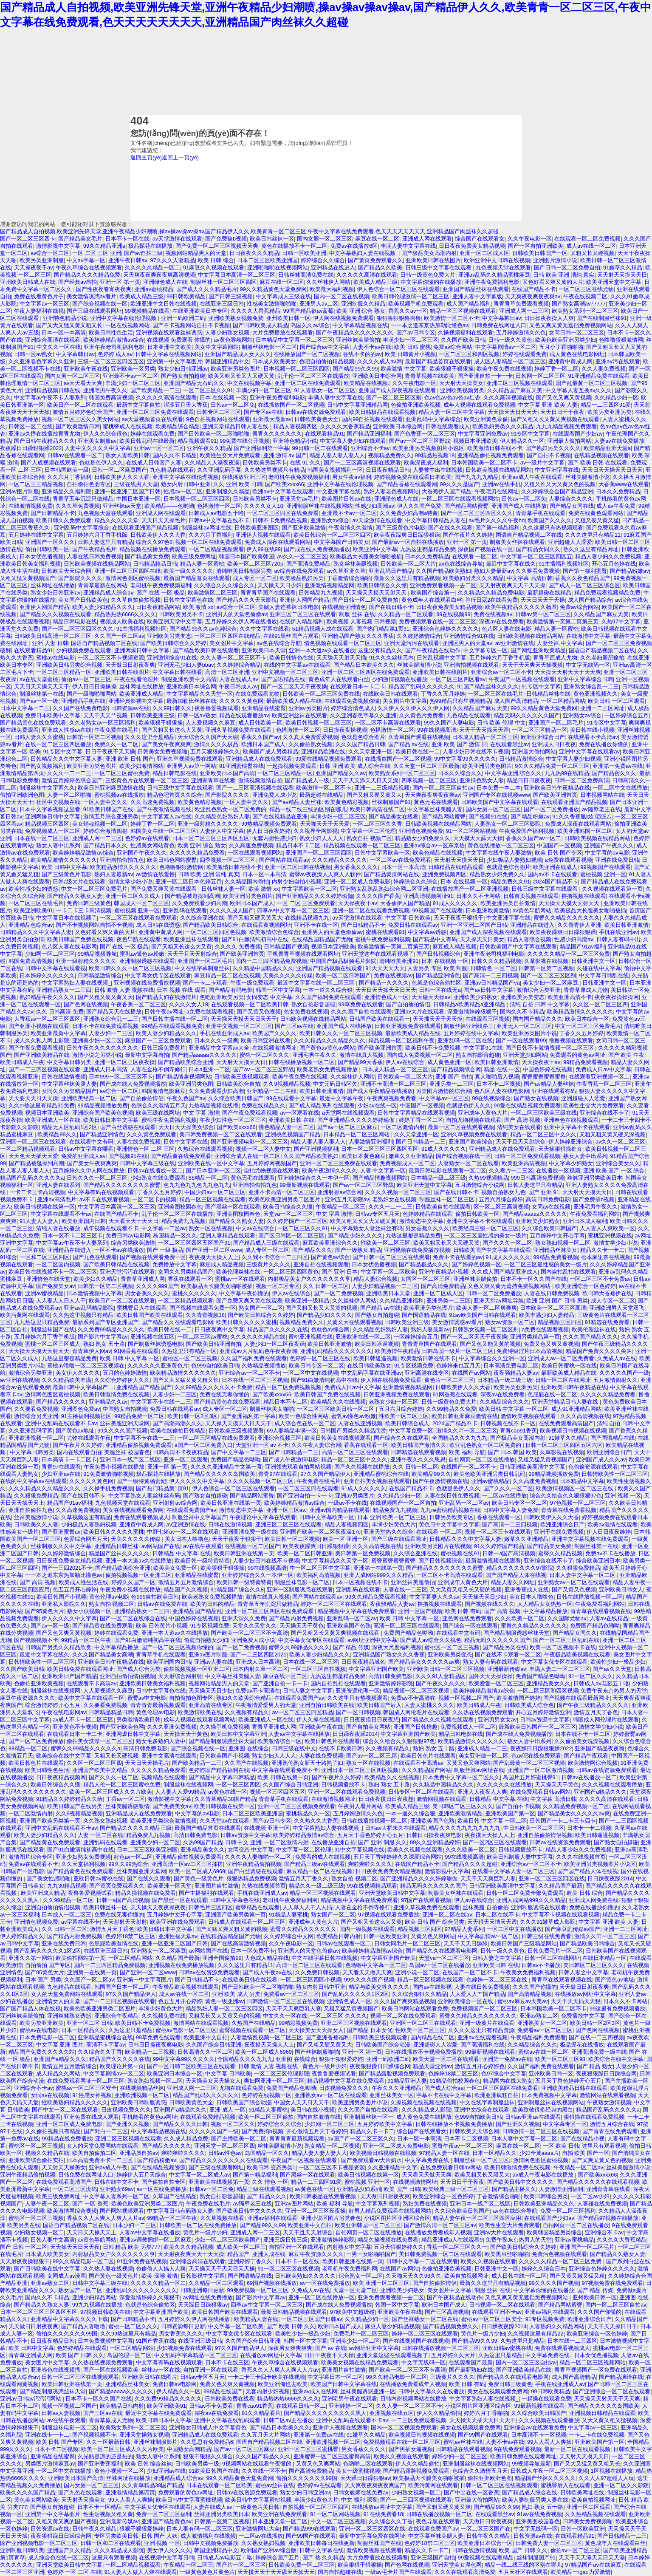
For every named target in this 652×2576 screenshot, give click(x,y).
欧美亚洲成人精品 (141, 694)
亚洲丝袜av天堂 (122, 506)
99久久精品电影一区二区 (83, 2261)
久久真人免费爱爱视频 (310, 737)
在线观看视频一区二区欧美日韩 (249, 1004)
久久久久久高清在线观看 (366, 275)
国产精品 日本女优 (369, 2030)
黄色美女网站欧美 (36, 2500)
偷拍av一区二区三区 (86, 679)
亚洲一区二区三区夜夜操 (124, 1062)
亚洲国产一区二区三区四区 (318, 852)
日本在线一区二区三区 (41, 838)
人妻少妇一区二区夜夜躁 (274, 1344)
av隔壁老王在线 (601, 809)
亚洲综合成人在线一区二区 (247, 1156)
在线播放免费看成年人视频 (438, 2232)
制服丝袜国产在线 (53, 1329)
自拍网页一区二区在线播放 (482, 1459)
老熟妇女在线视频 (394, 1199)
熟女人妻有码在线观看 (490, 1662)
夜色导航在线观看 (138, 939)
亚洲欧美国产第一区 (510, 1813)
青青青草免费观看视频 (521, 303)
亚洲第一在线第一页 (378, 1568)
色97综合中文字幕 (503, 2073)
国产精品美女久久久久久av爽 (424, 1662)
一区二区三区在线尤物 (586, 289)
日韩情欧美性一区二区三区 (614, 1474)
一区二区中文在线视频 (310, 1373)
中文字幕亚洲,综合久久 (513, 773)
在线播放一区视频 (558, 1170)
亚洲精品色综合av (30, 925)
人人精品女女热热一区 (545, 1604)
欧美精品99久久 (56, 1134)
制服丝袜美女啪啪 (272, 1409)
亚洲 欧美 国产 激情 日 (459, 744)
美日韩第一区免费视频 (362, 1553)
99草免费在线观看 (361, 1004)
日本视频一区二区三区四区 (296, 368)
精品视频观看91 (197, 441)
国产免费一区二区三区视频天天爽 (216, 246)
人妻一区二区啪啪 (69, 795)
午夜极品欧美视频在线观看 (577, 1654)
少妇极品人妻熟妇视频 (514, 860)
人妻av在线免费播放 (619, 441)
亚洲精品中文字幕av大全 (219, 1048)
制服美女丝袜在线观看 (517, 542)
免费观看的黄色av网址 (577, 1055)
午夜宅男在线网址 (496, 491)
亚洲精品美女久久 (548, 1683)
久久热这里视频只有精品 (274, 470)
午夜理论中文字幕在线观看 (263, 1517)
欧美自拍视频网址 (466, 2276)
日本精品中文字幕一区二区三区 (294, 340)
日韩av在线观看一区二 (75, 455)
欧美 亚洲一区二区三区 (381, 2283)
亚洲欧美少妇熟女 (475, 997)
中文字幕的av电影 (607, 852)
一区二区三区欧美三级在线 (544, 1113)
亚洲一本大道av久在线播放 (322, 650)
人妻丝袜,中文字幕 (560, 643)
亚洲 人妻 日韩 (50, 643)
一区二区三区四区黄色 (291, 1271)
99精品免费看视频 (585, 1062)
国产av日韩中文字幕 (488, 990)
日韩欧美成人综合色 (529, 1705)
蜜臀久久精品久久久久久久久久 (478, 2016)
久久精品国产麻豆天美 (514, 390)
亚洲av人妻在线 (213, 1662)
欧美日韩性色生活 (111, 332)
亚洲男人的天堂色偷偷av (236, 614)
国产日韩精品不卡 (53, 513)
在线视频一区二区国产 (252, 1546)
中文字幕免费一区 (411, 1430)
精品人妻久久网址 (513, 1582)
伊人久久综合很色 (105, 433)
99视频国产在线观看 (605, 867)
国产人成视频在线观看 (48, 462)
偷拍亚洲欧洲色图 (22, 795)
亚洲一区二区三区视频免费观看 (296, 1806)
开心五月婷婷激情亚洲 (543, 1712)
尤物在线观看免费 (241, 2088)
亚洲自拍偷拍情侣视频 (127, 1676)
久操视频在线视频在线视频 (423, 2102)
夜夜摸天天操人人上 (214, 1257)
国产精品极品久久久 (424, 1264)
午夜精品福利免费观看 (538, 2037)
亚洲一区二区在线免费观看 (307, 383)
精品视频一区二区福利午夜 (401, 1040)
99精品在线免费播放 (67, 2138)
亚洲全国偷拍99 (221, 1958)
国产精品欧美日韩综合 (210, 925)
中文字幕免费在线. (428, 2160)
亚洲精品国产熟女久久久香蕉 (358, 636)
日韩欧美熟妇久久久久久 (305, 2276)
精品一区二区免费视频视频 (288, 1387)
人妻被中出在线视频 (438, 470)
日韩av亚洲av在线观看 (533, 2117)
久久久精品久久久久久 (339, 860)
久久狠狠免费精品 (36, 1495)
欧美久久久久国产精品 (27, 2492)
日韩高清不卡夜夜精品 (180, 1452)
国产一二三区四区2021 (258, 1654)
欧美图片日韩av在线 (347, 498)
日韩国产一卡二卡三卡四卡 (563, 1820)
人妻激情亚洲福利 (371, 1141)
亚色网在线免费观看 (467, 1618)
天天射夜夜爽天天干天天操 (512, 585)
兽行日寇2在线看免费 (491, 600)
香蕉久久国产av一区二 (534, 838)
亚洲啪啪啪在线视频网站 (277, 267)
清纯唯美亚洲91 (398, 961)
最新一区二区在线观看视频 (461, 1127)
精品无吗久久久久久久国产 (527, 715)
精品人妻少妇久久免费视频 (608, 556)
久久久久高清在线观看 (606, 1799)
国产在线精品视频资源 (158, 2167)
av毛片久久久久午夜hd (497, 520)
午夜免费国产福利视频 (526, 831)
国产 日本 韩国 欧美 (512, 1452)
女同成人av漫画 (66, 2276)
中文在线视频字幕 (249, 383)
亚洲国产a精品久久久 (600, 1792)
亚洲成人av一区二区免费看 (561, 1358)
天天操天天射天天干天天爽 (568, 672)
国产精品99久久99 (355, 368)
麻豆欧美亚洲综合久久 (330, 1243)
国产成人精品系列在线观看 (321, 1105)
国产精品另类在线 (505, 1647)
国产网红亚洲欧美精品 (538, 650)
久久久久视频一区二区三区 (398, 1192)
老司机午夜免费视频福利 (298, 477)
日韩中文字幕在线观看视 (55, 968)
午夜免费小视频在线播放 (114, 1467)
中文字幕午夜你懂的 (244, 1293)
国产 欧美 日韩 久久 (290, 2326)
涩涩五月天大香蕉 (186, 405)
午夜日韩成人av (238, 686)
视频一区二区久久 (233, 2124)
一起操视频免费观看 (291, 766)
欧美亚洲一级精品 (307, 1300)
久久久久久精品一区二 (152, 267)
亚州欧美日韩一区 (288, 318)
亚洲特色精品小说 (65, 318)
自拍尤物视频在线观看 (473, 1120)
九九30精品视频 (66, 1885)
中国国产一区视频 (559, 845)
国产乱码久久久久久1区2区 (47, 1951)
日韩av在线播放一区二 (155, 1170)
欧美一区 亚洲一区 (346, 1539)
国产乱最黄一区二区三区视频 (591, 383)
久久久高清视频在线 (508, 397)
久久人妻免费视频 (603, 368)
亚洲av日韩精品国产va (492, 982)
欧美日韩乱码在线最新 (147, 441)
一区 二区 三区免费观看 (306, 903)
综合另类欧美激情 (133, 1243)
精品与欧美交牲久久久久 (379, 1987)
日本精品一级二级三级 (438, 1178)
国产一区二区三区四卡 (27, 238)
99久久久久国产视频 (122, 1430)
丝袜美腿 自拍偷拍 (485, 1907)
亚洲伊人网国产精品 (304, 600)
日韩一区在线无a (439, 990)
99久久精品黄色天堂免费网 (273, 289)
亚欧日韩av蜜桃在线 (98, 1878)
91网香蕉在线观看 (136, 1351)
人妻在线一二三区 (405, 1589)
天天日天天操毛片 (163, 520)
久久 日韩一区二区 (326, 1286)
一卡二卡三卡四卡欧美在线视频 (266, 2377)
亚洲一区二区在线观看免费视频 (370, 910)
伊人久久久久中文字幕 (196, 1481)
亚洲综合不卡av (370, 448)
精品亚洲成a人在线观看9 (452, 2239)
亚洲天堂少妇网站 (525, 1055)
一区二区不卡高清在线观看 (388, 722)
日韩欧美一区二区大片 (408, 563)
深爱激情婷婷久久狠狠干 (149, 2297)
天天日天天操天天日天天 (612, 470)
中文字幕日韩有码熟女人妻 (180, 2211)
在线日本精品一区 (604, 1958)
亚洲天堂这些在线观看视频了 (378, 954)
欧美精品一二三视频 (150, 2052)
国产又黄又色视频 (259, 1011)
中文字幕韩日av (501, 318)
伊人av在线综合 (404, 1062)
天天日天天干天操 (543, 600)
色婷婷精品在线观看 (427, 1214)
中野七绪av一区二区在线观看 (183, 1532)
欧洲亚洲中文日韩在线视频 (497, 260)
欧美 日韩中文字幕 (64, 867)
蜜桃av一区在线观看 (240, 1279)
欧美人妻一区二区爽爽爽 (486, 1308)
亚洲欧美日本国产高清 (227, 773)
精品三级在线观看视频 (264, 2189)
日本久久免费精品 (618, 491)
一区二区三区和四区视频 (469, 354)
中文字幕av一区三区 (45, 303)
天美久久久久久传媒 (288, 975)
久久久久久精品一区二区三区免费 (568, 954)
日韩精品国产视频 (286, 946)
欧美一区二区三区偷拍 (266, 2117)
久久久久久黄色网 (241, 701)
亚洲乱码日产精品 (391, 571)
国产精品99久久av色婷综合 (203, 629)
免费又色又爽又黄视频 (551, 1344)
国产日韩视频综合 (438, 954)
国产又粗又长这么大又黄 (171, 730)
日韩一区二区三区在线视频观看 (80, 2377)
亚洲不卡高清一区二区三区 (393, 1084)
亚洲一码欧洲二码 (183, 318)
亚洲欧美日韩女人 (621, 1589)
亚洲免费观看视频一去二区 (443, 585)
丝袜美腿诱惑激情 (127, 1806)
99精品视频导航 (97, 954)
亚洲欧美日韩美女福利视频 (152, 1683)
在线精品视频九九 (307, 917)
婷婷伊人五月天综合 (141, 2174)
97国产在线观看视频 (426, 1900)
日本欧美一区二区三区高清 (553, 1308)
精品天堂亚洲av (432, 2066)
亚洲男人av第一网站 (192, 766)
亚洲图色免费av (80, 1409)
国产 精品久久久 (312, 1250)
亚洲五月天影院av (347, 1199)
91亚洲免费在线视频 (142, 2261)
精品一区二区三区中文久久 (543, 1134)
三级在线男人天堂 (136, 484)
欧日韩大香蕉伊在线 (607, 1293)
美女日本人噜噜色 (187, 1539)
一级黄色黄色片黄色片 (207, 2572)
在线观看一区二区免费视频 (587, 238)
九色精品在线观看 (172, 470)
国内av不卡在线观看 (553, 874)
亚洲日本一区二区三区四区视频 (359, 1770)
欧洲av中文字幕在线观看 (282, 491)
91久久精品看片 (261, 2413)
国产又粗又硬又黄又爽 (443, 2507)
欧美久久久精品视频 (188, 2247)
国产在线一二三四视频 (596, 2037)
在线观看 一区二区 (475, 556)
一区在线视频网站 (127, 325)
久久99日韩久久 (172, 708)
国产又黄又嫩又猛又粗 (577, 2276)
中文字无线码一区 (588, 665)
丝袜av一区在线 (161, 2370)
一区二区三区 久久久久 (338, 2016)
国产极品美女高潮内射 (429, 253)
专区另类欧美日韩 (116, 2536)
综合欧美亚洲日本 (598, 1560)
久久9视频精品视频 (286, 1084)
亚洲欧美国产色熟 (349, 1625)
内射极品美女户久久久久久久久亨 (309, 1279)
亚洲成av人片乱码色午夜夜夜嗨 (258, 1351)
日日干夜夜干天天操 (110, 751)
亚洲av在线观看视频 (482, 2037)
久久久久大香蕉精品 (255, 311)
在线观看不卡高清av (593, 737)
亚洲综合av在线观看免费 (534, 2427)
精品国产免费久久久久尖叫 (599, 1351)
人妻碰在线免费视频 (602, 2203)
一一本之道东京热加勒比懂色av (430, 325)
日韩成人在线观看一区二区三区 (246, 1922)
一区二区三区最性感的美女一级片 (485, 1235)
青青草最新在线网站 (102, 585)
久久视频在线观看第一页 (612, 889)
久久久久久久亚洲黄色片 (157, 1365)
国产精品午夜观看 (586, 1755)
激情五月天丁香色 (596, 1712)
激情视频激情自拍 (260, 780)
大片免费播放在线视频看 (282, 332)
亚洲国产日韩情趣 (415, 1727)
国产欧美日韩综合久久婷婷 (173, 643)
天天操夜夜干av (33, 267)
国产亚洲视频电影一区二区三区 (249, 1141)
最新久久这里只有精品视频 (407, 578)
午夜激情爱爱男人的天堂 (265, 1705)
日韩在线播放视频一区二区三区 (440, 2348)
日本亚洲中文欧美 (169, 347)
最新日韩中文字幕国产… (83, 1387)
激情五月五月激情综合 (186, 1582)
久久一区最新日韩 (108, 2442)
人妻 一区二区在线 (101, 1835)
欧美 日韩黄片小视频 (410, 354)
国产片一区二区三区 (241, 2565)
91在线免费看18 (383, 2514)
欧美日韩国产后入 (379, 1705)
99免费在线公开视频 (245, 441)
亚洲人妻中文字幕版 (477, 296)
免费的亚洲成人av (83, 1156)
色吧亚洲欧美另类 (222, 997)
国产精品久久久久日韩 (180, 2124)
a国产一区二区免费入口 (204, 1445)
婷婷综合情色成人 (353, 708)
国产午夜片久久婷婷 (468, 535)
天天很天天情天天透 (492, 1922)
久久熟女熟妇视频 (105, 1820)
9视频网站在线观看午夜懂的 (257, 2463)
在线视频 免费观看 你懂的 (179, 340)
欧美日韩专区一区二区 (316, 1365)
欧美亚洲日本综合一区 (174, 2073)
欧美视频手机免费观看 (415, 303)
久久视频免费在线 (163, 2016)
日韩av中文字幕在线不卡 (219, 520)
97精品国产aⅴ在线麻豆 (593, 2565)
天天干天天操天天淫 (484, 730)
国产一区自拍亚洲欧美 (535, 246)
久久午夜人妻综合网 (316, 1445)
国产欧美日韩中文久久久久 (520, 2182)
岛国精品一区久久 (175, 1235)
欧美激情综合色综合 (274, 932)
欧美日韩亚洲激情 (626, 925)
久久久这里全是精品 (150, 737)
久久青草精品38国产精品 (225, 1799)
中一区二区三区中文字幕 (320, 1568)
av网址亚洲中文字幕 (372, 1640)
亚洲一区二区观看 (186, 1459)
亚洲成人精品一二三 (482, 1748)
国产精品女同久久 (538, 549)
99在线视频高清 (436, 730)
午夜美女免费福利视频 (528, 1972)
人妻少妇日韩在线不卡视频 (476, 751)
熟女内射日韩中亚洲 (186, 484)
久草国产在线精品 (174, 2196)
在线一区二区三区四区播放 (58, 744)
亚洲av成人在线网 (315, 2391)
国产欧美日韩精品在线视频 (116, 1264)
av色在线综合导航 (461, 563)
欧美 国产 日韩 (402, 2189)
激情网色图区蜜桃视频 (133, 578)
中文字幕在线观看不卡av (61, 1214)
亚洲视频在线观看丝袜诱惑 (169, 332)
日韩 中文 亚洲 (243, 1842)
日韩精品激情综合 (521, 759)
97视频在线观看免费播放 (388, 1914)
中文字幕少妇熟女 (571, 1163)
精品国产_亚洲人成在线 (256, 2254)
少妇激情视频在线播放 (399, 679)
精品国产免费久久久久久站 (41, 2052)
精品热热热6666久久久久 (125, 614)
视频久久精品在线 (47, 2153)
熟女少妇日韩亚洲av (183, 368)
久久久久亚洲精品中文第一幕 (226, 1467)
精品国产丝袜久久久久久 (119, 1553)
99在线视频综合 (491, 1098)
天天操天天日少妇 (279, 585)
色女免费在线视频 (306, 1011)
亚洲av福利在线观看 (272, 2218)
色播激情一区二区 (219, 506)
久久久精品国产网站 (426, 1770)
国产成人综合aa (443, 2088)
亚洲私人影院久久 (64, 1604)
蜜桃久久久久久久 (194, 1293)
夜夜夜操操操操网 (617, 997)
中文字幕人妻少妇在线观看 (353, 441)
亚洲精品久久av (108, 1401)
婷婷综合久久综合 (323, 260)
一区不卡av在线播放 (119, 1250)
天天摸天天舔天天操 (478, 838)
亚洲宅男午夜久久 (105, 390)
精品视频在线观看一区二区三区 (362, 845)
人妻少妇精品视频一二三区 (385, 1286)
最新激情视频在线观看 (493, 1560)
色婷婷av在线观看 (147, 838)
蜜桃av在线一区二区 (543, 2052)
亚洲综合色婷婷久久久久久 (445, 629)
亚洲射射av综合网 (339, 1192)
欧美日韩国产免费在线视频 (80, 939)
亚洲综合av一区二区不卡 (501, 672)
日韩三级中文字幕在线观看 (439, 267)
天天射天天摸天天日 (622, 275)
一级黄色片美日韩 (257, 2507)
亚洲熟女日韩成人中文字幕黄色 (207, 2427)
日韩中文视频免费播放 (210, 2543)
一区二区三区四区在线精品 (227, 636)
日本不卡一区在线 (127, 238)
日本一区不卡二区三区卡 (72, 1235)
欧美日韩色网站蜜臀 (172, 860)
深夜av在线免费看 (501, 621)
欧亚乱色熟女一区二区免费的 (230, 809)
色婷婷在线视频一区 (266, 2095)
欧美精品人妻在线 (256, 2319)
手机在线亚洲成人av (225, 1033)
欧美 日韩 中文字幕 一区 (130, 1358)
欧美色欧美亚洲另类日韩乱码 (489, 1474)
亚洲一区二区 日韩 (90, 2023)
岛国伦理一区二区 (129, 2355)
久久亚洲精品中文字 (392, 2167)
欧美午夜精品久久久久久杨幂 (521, 607)
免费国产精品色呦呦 (235, 1459)
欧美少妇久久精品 (95, 1279)
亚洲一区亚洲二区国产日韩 (127, 491)
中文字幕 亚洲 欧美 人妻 (548, 405)
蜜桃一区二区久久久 (264, 1055)
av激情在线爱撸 (155, 874)
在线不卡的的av (362, 354)
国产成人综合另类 (138, 1669)
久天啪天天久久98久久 (413, 2276)
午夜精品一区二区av (578, 2167)
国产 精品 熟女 (595, 2066)
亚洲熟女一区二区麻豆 (158, 1951)
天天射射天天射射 (125, 1922)
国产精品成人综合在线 (529, 2492)
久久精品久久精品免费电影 (491, 592)
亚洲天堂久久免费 (244, 1618)
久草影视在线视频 (546, 961)
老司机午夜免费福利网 (290, 1900)
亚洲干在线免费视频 (559, 1532)
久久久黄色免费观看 (151, 1134)
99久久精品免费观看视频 (375, 1597)
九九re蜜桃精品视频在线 (450, 1510)
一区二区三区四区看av (458, 679)
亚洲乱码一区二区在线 (465, 1040)
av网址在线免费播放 (208, 2297)
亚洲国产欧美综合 (471, 1141)
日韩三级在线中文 (294, 1748)
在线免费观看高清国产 (566, 1423)
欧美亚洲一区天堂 (169, 1885)
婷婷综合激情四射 (105, 831)
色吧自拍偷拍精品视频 (326, 361)
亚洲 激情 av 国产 (285, 455)
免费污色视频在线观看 (559, 2254)
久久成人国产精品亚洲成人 (504, 1271)
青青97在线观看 (61, 1467)
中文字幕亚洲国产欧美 (376, 1669)
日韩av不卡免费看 (211, 2406)
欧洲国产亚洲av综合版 (268, 2550)
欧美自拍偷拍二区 (94, 2153)
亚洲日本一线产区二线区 (130, 1459)
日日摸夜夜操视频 (345, 730)
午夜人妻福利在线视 (39, 311)
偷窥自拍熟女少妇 (206, 1640)
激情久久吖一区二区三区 (466, 1430)
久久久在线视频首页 (581, 1857)
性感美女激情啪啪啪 (271, 303)
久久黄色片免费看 (421, 715)
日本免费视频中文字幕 (549, 2095)
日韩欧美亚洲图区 (256, 527)
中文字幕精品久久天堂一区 (200, 694)
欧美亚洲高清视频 (524, 1163)
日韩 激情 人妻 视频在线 (124, 990)
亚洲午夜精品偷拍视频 (253, 1864)
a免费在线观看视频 (568, 860)
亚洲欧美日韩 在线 (291, 1120)
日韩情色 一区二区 (493, 968)
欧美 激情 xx (198, 607)
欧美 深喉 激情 (159, 2276)
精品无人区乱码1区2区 (69, 1127)
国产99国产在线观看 (483, 2435)
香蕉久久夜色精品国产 (582, 578)
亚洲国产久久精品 (69, 2550)
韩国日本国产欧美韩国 (246, 556)
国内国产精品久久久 (537, 1019)
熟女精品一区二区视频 (332, 2146)
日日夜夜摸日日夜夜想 (371, 1719)
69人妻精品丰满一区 (292, 1430)
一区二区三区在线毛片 (495, 694)
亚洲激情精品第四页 (130, 2492)
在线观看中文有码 (91, 1141)
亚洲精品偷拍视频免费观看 (490, 455)
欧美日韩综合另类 (546, 2196)
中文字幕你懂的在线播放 (431, 282)
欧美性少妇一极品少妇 (618, 1662)
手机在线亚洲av (618, 932)
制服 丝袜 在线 (357, 614)
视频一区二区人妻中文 (263, 1149)
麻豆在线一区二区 (377, 238)
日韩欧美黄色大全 (316, 419)
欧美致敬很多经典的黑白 (542, 2109)
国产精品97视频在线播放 (607, 2218)
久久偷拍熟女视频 (310, 744)
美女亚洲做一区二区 (483, 1755)
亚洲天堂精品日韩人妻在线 (236, 426)
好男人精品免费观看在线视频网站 (390, 2211)
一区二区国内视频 (58, 1264)
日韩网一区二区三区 (540, 376)
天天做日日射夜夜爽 (130, 665)
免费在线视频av (493, 614)
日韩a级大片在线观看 (79, 881)
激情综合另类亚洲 (539, 990)
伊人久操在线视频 (318, 1719)
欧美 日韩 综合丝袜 (148, 2463)
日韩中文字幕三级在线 (147, 1163)
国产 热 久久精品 (323, 2557)
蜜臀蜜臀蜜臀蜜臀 (544, 1076)
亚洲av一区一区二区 (159, 448)
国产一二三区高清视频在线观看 (362, 462)
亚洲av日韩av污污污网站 (31, 2398)
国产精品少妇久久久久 (355, 1235)
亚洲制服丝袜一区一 (368, 2117)
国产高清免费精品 (308, 563)
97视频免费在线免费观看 (612, 2283)
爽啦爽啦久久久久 (370, 1864)
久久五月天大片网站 (266, 2435)
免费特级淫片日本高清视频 (530, 1351)
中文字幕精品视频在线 (360, 325)
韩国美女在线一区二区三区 (163, 831)
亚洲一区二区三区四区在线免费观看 (365, 672)
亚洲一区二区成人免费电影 (357, 881)
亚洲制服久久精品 (363, 303)
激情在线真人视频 (361, 1055)
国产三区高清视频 (447, 2312)
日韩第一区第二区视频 (94, 737)
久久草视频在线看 (222, 2218)
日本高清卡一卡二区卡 (69, 1459)
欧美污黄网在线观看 (25, 1315)
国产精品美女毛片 (80, 238)
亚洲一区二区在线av (447, 1914)
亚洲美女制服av (97, 441)
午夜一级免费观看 (252, 982)
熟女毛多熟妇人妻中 (161, 1741)
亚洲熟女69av (117, 2189)
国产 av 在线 (330, 2348)
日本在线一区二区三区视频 (255, 1380)
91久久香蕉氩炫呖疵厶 (582, 816)
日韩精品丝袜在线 (548, 694)
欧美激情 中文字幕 (403, 368)
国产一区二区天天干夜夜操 (294, 686)
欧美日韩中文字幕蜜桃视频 (189, 2500)
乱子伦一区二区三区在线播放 (313, 376)
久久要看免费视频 (538, 571)
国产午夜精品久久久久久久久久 (354, 332)
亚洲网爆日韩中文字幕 (141, 650)
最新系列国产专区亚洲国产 (105, 1322)
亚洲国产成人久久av (601, 1459)
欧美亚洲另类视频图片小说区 (428, 448)
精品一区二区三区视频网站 (592, 2362)
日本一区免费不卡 (253, 1951)
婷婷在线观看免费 (524, 354)
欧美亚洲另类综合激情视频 (163, 1820)
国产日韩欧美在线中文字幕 (47, 2268)
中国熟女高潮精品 (189, 2449)
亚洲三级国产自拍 (433, 2557)
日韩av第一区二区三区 (543, 614)
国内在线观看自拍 (79, 1452)
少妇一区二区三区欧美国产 (228, 2239)
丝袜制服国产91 (391, 802)
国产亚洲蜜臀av (61, 1532)
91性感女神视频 (91, 2095)
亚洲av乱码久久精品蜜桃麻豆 (494, 275)
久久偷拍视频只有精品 (53, 2131)
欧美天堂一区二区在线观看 (446, 2059)
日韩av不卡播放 (541, 1965)
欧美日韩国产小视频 (61, 1597)
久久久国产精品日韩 (360, 744)
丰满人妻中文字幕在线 (408, 246)
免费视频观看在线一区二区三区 (437, 621)
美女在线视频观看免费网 (133, 1510)
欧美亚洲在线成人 (555, 867)
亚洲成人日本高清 (105, 1069)
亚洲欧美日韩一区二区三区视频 (445, 1669)
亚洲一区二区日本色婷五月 (188, 881)
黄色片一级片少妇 (324, 2066)
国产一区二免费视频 (338, 1293)
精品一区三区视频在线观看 (463, 311)
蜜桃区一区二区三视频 (189, 1358)
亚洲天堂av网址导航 (499, 1300)
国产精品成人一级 (307, 780)
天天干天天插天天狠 (576, 2001)
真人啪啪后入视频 (497, 1076)
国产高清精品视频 (530, 1994)
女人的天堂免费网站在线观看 (67, 1994)
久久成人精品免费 (186, 2138)
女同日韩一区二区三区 (576, 332)
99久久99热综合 (128, 1864)
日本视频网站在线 (602, 795)
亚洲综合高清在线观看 (52, 340)
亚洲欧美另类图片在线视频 (438, 1546)
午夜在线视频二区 (585, 296)
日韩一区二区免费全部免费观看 (525, 1893)
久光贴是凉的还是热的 (105, 2456)
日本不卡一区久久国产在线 (533, 1279)
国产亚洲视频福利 (316, 1149)
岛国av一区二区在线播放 (439, 1965)
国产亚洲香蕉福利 (327, 2037)
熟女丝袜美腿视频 (355, 563)
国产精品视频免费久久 (450, 2326)
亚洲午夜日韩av (127, 260)
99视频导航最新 (531, 2463)
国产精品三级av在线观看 (314, 1864)
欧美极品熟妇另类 (301, 578)
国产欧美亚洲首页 (555, 795)
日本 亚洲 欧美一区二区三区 (391, 1517)
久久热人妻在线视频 (108, 2268)
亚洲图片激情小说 (555, 260)
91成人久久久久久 (455, 903)
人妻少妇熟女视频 (227, 332)
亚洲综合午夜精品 (116, 2016)
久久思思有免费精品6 (207, 2442)
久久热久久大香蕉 (316, 1820)
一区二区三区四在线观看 (308, 1488)
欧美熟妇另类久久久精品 (502, 426)
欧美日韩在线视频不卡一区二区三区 (52, 1271)
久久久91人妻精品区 (440, 1676)
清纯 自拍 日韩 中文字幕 (540, 1004)
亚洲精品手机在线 (83, 701)
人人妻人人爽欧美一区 (607, 1228)
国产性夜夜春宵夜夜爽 (103, 289)
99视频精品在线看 (147, 311)
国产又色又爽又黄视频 (563, 397)
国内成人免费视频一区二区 (420, 1055)
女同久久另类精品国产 (69, 1091)
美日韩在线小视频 (592, 730)
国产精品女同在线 (572, 506)
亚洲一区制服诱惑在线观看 (300, 1589)
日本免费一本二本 (499, 787)
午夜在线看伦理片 (136, 679)
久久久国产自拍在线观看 (361, 1011)
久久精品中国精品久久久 (263, 968)
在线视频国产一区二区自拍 (403, 1503)
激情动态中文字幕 (421, 1221)
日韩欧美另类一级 (197, 2463)
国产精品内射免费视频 (296, 1618)
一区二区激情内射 (403, 1127)
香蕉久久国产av (260, 737)
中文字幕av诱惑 (427, 932)
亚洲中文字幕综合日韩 (585, 679)
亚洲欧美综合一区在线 (466, 2001)
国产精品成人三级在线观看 (266, 1243)
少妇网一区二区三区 (50, 954)
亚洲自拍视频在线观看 (471, 665)
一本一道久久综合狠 (328, 990)
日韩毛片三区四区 (211, 1907)
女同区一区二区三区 (425, 1279)
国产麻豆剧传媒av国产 (573, 1929)
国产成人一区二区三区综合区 (584, 585)
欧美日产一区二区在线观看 (80, 405)
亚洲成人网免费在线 (593, 1900)
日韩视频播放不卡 (343, 1784)
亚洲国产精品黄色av (166, 2521)
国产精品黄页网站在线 (391, 874)
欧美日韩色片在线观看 (332, 1741)
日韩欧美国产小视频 (224, 1755)
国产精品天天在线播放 (113, 1011)
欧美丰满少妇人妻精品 (546, 1315)
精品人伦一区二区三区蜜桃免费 (122, 1784)
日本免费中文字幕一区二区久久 (461, 1777)
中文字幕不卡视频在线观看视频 (560, 1914)
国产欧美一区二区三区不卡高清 (249, 1633)
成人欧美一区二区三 (241, 2247)
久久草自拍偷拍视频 (136, 600)
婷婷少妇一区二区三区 (459, 2456)
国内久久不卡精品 (174, 455)
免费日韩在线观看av (413, 925)
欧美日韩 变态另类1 (271, 2167)
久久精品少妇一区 (616, 397)
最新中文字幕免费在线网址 (372, 2536)
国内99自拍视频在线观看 (372, 419)
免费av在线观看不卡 (33, 1864)
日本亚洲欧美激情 (488, 910)
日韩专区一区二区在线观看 (421, 1792)
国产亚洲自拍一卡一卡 (485, 376)
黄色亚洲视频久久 (595, 694)
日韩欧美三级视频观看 (241, 1076)
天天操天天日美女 (482, 939)
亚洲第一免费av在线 (618, 766)
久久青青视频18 (205, 1315)
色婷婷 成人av (115, 354)
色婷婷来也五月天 (458, 1365)
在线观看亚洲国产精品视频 (145, 527)
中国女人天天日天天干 (301, 2102)
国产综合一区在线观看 (470, 1625)
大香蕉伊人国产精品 (446, 491)
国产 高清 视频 (522, 1120)
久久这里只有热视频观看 (552, 527)
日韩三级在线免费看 (546, 1936)
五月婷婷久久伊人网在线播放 (241, 621)
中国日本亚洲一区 (138, 498)
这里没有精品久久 (380, 650)
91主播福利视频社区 (564, 563)
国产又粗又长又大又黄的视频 (321, 1308)
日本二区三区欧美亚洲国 (267, 260)
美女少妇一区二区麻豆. (551, 982)
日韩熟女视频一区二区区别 (485, 1329)
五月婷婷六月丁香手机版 (97, 535)
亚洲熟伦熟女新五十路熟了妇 (307, 1763)
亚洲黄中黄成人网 (570, 361)
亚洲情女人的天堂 (58, 2001)
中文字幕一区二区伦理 (368, 831)
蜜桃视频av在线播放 (119, 795)
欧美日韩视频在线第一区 (44, 1206)
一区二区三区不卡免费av (600, 1279)
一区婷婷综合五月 (626, 715)
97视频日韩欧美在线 (105, 2312)
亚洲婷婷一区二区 (351, 2406)
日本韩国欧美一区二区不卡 (484, 462)
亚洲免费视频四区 (444, 874)
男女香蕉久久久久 (356, 867)
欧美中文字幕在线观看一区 (91, 1698)
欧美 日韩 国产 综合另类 (435, 1922)
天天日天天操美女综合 (186, 1127)
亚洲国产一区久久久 (50, 542)
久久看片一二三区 (511, 1170)
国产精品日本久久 (105, 845)
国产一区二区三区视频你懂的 (177, 1647)
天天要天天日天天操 (33, 1098)
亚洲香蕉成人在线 (527, 1589)
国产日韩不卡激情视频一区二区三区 (550, 1048)
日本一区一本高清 (64, 332)
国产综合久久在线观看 (401, 1438)
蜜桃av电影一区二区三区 (186, 2030)
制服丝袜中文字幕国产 (199, 1517)
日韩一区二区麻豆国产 (119, 470)
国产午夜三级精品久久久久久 (593, 1705)
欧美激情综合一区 (279, 1741)
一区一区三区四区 (238, 1784)
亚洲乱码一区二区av (464, 1503)
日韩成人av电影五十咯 (216, 513)
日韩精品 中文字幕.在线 (181, 1553)
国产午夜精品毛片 (94, 549)
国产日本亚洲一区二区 (213, 1170)
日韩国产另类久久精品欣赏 (353, 1430)
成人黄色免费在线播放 (424, 2117)
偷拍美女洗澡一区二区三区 (100, 1741)
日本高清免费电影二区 (511, 1365)
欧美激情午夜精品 (397, 1351)
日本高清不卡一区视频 (538, 2435)
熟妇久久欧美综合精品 (243, 1698)
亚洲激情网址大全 (258, 2528)
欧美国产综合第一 (433, 592)
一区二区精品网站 (563, 701)
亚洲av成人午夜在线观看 (532, 477)
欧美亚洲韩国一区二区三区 (368, 2225)
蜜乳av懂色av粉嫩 (142, 954)
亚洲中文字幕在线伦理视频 (124, 318)
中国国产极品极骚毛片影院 (343, 961)
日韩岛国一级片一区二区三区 (458, 1351)
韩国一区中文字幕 (278, 990)
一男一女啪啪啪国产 (371, 2254)
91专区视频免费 (413, 1365)
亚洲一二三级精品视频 (381, 787)
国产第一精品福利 (497, 527)
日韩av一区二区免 (233, 405)
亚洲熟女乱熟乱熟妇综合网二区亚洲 (384, 889)
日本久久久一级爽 (216, 1040)
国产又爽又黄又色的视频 (601, 2160)
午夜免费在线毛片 (116, 730)
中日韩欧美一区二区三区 (533, 1828)
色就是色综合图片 (363, 737)
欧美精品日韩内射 (338, 1936)
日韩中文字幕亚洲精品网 (357, 405)
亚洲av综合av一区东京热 (434, 845)
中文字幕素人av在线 (166, 816)
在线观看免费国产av (192, 1510)
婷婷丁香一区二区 (556, 368)
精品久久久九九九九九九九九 (464, 1828)
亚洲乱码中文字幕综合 (433, 419)
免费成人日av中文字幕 (603, 1069)
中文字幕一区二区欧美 (388, 1271)
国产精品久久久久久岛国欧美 (219, 1474)
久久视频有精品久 (247, 1712)
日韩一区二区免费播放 (493, 1293)
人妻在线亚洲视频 (360, 1423)
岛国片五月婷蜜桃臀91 (531, 1777)
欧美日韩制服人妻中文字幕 (520, 1857)
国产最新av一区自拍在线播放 (408, 542)
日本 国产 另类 (43, 1979)
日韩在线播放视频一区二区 (301, 1062)
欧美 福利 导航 (467, 1452)
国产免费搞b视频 (226, 238)
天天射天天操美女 (461, 383)
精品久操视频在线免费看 (145, 1893)
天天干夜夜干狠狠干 (458, 917)
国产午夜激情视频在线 (164, 809)
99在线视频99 (453, 614)
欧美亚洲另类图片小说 (529, 1033)
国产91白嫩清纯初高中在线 (255, 939)
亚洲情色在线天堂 (48, 1279)
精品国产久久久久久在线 (277, 1329)
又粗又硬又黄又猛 (597, 520)
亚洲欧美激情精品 (460, 1813)
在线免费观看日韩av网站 (540, 1792)
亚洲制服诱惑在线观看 (147, 961)
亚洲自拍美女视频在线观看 (377, 1481)
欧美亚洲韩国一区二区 (584, 831)
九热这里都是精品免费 (427, 549)
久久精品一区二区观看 (405, 614)
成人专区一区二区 (255, 578)
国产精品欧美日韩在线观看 (205, 650)
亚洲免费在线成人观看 (91, 2117)
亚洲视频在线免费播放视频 (147, 982)
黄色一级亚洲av (224, 2001)
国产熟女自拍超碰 (183, 376)
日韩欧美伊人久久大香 (122, 477)
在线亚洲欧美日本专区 (200, 311)
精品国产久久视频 (186, 1589)
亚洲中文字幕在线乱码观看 (227, 2420)
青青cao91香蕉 (518, 1430)
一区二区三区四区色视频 (216, 932)
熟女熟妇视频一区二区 (562, 1243)
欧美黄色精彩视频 (200, 802)
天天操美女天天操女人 (316, 2030)
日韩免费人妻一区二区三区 (549, 2543)
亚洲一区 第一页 (120, 282)
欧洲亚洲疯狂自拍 (496, 2095)
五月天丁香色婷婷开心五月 (370, 1835)
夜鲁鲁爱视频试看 (217, 708)
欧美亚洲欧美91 (33, 910)
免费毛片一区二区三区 (361, 2333)
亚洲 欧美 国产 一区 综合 (613, 1170)
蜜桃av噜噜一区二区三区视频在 (86, 1365)
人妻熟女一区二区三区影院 (508, 824)
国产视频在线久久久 (489, 1604)
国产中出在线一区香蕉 (471, 2492)
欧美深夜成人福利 (426, 462)
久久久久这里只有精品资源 (481, 2030)
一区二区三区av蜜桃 (203, 1336)
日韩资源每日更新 (183, 2326)
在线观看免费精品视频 (207, 2117)
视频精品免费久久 (390, 455)
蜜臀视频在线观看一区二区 (252, 2030)
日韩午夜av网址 (163, 1011)
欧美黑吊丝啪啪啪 (507, 2254)
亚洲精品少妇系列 (359, 2189)
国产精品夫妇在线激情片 (166, 997)
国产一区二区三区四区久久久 (477, 513)
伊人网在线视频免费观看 (343, 318)
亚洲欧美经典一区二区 (88, 1098)
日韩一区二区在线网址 (562, 1380)
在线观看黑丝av (509, 744)
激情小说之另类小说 (97, 1055)
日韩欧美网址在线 (582, 2492)
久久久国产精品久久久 (590, 1336)
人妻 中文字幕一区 (383, 1170)
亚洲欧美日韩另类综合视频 (69, 665)
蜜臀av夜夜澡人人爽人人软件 (325, 874)
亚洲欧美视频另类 (462, 390)
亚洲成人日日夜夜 (554, 744)
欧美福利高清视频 (318, 1575)
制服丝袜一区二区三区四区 (223, 282)
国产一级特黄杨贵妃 (141, 1481)
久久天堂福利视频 (83, 1864)
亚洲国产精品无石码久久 (194, 383)
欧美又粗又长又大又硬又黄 (241, 376)
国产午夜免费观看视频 (36, 1048)
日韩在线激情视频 (64, 1076)
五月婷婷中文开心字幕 (557, 1235)
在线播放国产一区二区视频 (307, 354)
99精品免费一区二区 (139, 1416)
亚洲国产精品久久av (341, 773)
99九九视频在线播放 (97, 2304)
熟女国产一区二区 (261, 1308)
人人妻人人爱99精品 (180, 1792)
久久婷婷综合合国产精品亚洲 (557, 491)
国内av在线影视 (432, 1987)
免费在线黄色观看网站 (596, 513)
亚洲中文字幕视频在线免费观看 (590, 1539)
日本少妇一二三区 (134, 2225)
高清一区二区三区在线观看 (355, 1452)
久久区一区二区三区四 (600, 1004)
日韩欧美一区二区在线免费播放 (198, 2225)
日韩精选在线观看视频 (418, 1452)
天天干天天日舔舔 (465, 1943)
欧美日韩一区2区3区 (192, 1416)
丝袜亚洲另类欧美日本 (594, 1178)
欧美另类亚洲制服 (42, 260)
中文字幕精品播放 (545, 1611)
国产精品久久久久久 (61, 1401)
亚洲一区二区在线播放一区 (321, 2297)
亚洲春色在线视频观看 (570, 1120)
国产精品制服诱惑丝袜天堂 (516, 1633)
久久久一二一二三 (69, 773)
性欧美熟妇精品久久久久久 (75, 2102)
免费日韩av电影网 (128, 1235)
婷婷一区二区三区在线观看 (334, 1604)
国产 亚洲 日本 (340, 1271)
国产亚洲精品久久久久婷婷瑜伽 (314, 896)
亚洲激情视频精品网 (329, 585)
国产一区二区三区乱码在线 (566, 1640)
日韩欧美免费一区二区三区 (301, 2565)
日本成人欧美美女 (274, 361)
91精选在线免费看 (607, 1322)
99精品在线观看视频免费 (172, 1026)
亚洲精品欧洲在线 (323, 751)
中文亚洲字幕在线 (557, 470)
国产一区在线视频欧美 (110, 2370)
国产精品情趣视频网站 (183, 1076)
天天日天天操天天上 (91, 2232)
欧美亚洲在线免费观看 (177, 1922)
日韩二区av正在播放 (288, 2420)
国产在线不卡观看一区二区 (508, 1654)
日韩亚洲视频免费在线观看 (408, 1026)
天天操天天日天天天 (512, 412)
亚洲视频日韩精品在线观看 (602, 2413)
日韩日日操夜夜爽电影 (434, 1835)
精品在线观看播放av (244, 715)
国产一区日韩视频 (358, 1712)
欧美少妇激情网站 (141, 766)
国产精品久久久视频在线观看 (55, 614)
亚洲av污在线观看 (618, 361)
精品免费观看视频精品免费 (607, 592)
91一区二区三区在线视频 (288, 2268)
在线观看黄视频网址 (266, 925)
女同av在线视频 (551, 1206)
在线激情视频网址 (333, 1799)
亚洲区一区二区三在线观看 (33, 1141)
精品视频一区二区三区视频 (417, 1690)
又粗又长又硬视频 (592, 253)
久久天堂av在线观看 (225, 1820)
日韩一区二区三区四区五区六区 (564, 1445)
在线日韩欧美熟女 (369, 1365)
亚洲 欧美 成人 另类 (236, 1994)
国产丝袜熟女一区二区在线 (425, 2319)
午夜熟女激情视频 (609, 2102)
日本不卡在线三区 (227, 2362)
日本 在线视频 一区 (223, 397)
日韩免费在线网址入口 (498, 325)
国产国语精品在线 (283, 679)
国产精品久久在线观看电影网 (177, 1322)
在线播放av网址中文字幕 (585, 1994)
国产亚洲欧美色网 (122, 1727)
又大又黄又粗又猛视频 (609, 2420)
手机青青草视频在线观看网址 (303, 954)
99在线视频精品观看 (372, 1885)
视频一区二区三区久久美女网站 (80, 419)
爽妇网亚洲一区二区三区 (274, 2081)
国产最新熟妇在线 (471, 2370)
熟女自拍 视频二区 (369, 838)
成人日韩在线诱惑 (158, 925)
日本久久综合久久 (460, 773)
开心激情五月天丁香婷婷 (316, 2131)
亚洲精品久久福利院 (66, 491)
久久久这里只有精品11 (593, 535)
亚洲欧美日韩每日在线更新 (321, 2543)
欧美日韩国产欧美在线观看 (149, 1315)
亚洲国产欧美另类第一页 (50, 1820)
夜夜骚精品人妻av (516, 1373)
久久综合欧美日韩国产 (235, 1098)
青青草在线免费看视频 (568, 1510)
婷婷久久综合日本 (544, 2268)
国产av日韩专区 (415, 332)
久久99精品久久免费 (451, 1409)
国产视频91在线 (488, 816)
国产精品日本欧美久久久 (363, 665)
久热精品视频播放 (264, 1365)
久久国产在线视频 (246, 1763)
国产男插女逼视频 (411, 2449)
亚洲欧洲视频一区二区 (36, 1438)
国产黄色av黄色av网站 (327, 1048)
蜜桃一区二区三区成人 (52, 1344)
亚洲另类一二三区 (451, 1084)
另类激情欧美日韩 (138, 1719)
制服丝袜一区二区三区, (447, 1199)
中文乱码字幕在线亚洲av (371, 1373)
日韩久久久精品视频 (496, 961)
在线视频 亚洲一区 (267, 1828)
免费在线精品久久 (263, 1105)
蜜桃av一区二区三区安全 (86, 2088)
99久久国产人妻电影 (449, 722)
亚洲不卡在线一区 (316, 925)
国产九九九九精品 (476, 477)
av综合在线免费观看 (299, 571)
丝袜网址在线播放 (53, 585)
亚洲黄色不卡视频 (75, 1727)
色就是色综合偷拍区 (436, 982)
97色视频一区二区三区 (578, 1503)
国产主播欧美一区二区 (238, 2138)
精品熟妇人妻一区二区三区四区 (224, 2008)
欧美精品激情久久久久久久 (64, 860)
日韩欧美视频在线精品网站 (499, 470)
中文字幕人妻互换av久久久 (578, 390)
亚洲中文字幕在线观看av (589, 751)
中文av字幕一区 (86, 260)
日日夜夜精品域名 (363, 1662)
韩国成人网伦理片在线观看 (416, 1712)
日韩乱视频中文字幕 (441, 657)
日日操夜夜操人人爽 (549, 318)
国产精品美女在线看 (393, 816)
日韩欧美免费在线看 (229, 2398)
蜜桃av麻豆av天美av (522, 2001)
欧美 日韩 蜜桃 (412, 347)
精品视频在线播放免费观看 (152, 549)
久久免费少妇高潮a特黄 (409, 513)
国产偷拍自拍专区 (163, 2182)
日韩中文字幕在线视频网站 (168, 354)
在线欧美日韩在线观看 (390, 694)
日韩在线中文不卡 (116, 2182)
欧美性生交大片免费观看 (230, 455)
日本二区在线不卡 (497, 1914)
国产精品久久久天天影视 (246, 600)
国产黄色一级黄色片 (198, 1878)
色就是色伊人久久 (101, 462)
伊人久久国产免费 (419, 506)
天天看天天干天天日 (133, 1221)
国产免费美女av (55, 1286)
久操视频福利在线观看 (465, 332)
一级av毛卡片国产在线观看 (398, 2572)
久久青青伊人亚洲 (579, 925)
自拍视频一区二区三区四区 (315, 2507)
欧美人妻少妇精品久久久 (102, 607)
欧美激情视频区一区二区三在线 (575, 1488)
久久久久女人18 (263, 506)
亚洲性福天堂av (178, 1936)
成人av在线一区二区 (591, 246)
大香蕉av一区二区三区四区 (47, 1019)
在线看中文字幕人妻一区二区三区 (513, 1871)
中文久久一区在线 (59, 347)
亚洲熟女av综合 (330, 520)
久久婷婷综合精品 (239, 665)
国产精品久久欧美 (380, 267)
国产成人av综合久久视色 (430, 1640)
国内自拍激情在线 (318, 2117)
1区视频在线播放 (611, 2471)
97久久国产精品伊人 (325, 1474)
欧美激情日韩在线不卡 (494, 448)
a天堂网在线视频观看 (348, 1113)
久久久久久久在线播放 (504, 1784)
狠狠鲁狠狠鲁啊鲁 (399, 318)
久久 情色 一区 (270, 2182)
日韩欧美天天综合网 (66, 571)
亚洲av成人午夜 (108, 2167)
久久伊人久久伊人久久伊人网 (413, 708)
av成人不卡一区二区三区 (83, 1719)
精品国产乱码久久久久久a (32, 1178)
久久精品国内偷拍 (247, 881)
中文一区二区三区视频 (338, 2521)
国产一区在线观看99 (521, 1040)
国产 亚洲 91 (543, 1192)
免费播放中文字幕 (174, 1264)
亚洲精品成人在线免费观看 (259, 759)
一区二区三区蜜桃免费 (122, 773)
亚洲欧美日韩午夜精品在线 (557, 787)
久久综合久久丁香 (100, 2052)
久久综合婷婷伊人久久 (122, 1380)
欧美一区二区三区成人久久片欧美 (110, 1792)
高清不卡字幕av (105, 2044)
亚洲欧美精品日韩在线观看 (574, 2088)
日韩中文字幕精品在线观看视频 (416, 1113)
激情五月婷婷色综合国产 (83, 412)
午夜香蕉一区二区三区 (138, 1004)
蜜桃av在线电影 (55, 657)
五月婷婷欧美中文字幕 (384, 2124)
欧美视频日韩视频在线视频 (573, 1430)
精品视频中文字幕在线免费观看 (356, 1611)
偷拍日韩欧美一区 (47, 549)
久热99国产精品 (202, 1842)
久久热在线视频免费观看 (482, 1712)
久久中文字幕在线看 (264, 629)
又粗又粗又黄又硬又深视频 (612, 1134)
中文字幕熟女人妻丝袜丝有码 (367, 1228)
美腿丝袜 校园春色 (127, 1452)
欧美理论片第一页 (122, 2066)
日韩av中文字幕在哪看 (86, 1149)
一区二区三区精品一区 (63, 672)
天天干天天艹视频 (105, 715)
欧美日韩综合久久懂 (382, 585)
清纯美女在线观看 (519, 1127)
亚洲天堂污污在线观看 (411, 643)
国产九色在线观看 (95, 1257)
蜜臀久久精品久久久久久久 (566, 917)
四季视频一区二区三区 (429, 780)
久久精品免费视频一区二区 (576, 1806)
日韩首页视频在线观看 (531, 896)
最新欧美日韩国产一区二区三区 (537, 1727)
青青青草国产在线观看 (268, 592)
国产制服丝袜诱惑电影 (155, 1344)
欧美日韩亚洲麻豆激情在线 (111, 787)
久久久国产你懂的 (535, 1987)
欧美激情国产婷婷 (519, 1698)
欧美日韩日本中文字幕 (110, 1120)
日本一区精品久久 (83, 2030)
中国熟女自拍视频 (125, 1409)
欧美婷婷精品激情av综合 (113, 340)
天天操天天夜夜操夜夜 (158, 1907)
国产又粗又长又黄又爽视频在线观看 (555, 419)
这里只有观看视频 (604, 2146)
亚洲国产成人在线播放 (519, 506)
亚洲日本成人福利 (585, 1221)
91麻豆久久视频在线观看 (213, 267)
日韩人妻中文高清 (53, 2239)
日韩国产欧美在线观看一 (379, 1019)
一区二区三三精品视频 (36, 484)
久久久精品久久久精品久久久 (329, 1040)
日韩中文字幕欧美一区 (382, 852)
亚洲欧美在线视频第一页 (219, 2182)
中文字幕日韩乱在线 (604, 975)
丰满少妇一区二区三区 (410, 340)
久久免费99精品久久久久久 (111, 1329)
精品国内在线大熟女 (508, 2081)
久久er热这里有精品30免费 (41, 1105)
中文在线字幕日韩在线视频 (324, 1958)
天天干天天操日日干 (612, 2326)
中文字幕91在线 (482, 1048)
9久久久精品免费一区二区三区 (552, 766)
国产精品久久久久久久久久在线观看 (223, 2160)
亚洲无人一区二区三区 (524, 1026)
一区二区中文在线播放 (620, 787)
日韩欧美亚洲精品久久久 (544, 2203)
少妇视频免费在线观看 (83, 650)
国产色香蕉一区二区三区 (424, 433)
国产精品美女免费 (147, 556)
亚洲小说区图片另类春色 (330, 2218)
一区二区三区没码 (75, 2189)
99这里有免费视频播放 (617, 2008)
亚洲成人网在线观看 (427, 238)
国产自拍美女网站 (368, 1727)
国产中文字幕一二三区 (238, 1452)
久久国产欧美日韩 (463, 340)
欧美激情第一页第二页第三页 (562, 621)
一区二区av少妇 (590, 2196)
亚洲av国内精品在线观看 (339, 1510)
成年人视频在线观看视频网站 (199, 1719)
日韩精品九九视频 (321, 592)
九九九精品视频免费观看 (566, 426)
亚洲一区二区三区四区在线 (127, 571)
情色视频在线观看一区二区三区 (342, 643)
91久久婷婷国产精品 (499, 1546)
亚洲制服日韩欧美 (22, 2550)
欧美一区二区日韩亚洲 (305, 1553)
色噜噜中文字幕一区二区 (375, 1965)
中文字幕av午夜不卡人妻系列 (50, 397)
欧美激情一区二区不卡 (451, 318)
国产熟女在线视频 (536, 1098)
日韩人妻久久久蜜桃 (39, 737)
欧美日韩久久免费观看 (63, 520)
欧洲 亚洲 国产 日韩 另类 (556, 1300)
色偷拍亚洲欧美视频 (415, 405)
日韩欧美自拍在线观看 (443, 1206)
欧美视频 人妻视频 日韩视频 (361, 621)
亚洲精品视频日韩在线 (52, 390)
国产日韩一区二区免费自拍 (567, 267)
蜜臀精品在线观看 (257, 1907)
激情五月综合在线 (612, 2124)
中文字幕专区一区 (485, 650)
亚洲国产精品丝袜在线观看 (476, 289)
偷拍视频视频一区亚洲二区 (138, 1575)
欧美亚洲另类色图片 (235, 368)
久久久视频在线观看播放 (612, 1784)
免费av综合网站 (452, 347)
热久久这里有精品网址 (590, 549)
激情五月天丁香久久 (303, 1878)
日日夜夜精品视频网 (61, 1777)
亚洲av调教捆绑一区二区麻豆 (155, 2239)
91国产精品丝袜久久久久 (488, 686)
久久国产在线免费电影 (80, 708)
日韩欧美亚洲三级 (152, 715)
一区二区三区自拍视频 (318, 1669)
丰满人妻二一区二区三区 (559, 1669)
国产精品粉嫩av (629, 571)
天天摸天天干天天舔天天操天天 (276, 2572)
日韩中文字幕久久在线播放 (431, 2391)
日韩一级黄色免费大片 (427, 275)
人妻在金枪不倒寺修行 (158, 1069)
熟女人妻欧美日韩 (127, 455)
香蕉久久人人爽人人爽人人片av (105, 2218)
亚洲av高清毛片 (56, 1199)
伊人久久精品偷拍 (439, 2413)
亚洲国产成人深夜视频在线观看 (397, 390)
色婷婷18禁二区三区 (130, 1936)
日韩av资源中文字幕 (545, 1719)
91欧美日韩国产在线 (108, 809)
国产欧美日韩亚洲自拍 (213, 1344)
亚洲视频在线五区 (152, 1336)
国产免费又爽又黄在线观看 (164, 889)
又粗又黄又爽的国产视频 (66, 2521)
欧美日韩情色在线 (291, 657)
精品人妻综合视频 (529, 939)
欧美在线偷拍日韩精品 (178, 1430)
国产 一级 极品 (165, 1250)
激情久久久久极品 (216, 744)
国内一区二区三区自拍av (443, 787)
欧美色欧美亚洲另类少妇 (565, 340)
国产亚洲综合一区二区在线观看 (611, 2391)
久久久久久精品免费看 (197, 852)
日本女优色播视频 (42, 556)
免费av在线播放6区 (354, 246)
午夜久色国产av (186, 1098)
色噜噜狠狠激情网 (621, 340)
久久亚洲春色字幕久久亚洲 (41, 361)
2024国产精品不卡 (555, 881)
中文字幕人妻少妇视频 (573, 759)
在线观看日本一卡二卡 (357, 686)
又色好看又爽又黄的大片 (552, 282)
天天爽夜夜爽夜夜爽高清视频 (159, 275)
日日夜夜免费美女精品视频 (472, 246)
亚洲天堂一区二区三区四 (224, 2146)
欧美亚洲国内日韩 (84, 1221)
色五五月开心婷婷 (75, 1589)
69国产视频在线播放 (272, 2283)
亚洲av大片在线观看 (419, 1011)
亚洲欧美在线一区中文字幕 (211, 1163)
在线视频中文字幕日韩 (166, 2557)
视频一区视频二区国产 (466, 1698)
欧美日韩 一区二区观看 (616, 701)
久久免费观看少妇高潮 (199, 903)
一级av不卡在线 (347, 1503)
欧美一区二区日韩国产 (343, 975)
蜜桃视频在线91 (460, 1553)
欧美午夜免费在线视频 (504, 368)
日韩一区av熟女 (33, 354)
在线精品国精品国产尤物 (321, 939)
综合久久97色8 (154, 542)
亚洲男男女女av (497, 1719)
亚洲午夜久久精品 (209, 448)
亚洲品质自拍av (138, 2153)
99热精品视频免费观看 (269, 824)
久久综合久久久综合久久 (224, 585)
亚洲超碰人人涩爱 (570, 542)
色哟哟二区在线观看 (368, 2463)
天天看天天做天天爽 (367, 1972)
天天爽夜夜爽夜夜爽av (533, 296)
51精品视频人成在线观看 (322, 629)
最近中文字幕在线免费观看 (158, 2413)
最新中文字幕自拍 (138, 405)
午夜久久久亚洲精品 (396, 2088)
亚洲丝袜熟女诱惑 (69, 2016)
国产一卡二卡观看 (205, 982)
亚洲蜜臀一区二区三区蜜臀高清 (332, 2456)
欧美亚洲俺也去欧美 (283, 2384)
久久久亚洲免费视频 (172, 1727)
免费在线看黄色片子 (39, 296)
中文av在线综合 (255, 1228)
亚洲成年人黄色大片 (483, 1113)
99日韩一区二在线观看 (319, 448)
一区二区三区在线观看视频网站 (460, 498)
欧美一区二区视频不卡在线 (563, 1647)
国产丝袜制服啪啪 (317, 2052)
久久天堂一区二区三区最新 (426, 766)
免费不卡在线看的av (458, 1257)
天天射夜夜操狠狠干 (25, 2261)
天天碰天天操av (431, 997)
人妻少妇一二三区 (111, 1033)
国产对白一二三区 (106, 2131)
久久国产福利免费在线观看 (328, 997)
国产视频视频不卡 (36, 1640)
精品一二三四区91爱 (606, 405)
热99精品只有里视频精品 (460, 701)
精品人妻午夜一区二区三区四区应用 (477, 2218)
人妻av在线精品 (609, 1618)
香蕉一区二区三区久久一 (456, 2247)
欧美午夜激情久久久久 (329, 1170)
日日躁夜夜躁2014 (355, 1734)
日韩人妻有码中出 (618, 939)
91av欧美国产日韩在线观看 (482, 1315)
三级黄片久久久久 (268, 1264)
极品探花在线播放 (150, 246)
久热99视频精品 (488, 1178)
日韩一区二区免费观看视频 (527, 1156)
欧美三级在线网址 (158, 1113)
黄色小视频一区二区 (119, 2471)
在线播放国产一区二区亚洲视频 (469, 889)
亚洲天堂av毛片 (299, 498)
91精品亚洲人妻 (406, 2081)
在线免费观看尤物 (257, 694)
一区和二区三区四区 (45, 1257)
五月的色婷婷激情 (125, 1373)
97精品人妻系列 (464, 1929)
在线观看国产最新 (471, 2362)
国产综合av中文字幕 (325, 347)
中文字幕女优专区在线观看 (158, 975)
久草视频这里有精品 (86, 1517)
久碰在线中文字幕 (599, 968)
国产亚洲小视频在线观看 (38, 1026)
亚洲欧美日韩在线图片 (433, 260)
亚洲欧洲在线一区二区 (363, 1336)
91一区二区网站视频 (471, 831)
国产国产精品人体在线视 (515, 1575)
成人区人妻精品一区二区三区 (510, 361)
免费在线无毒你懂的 (224, 1394)
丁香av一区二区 (125, 1799)
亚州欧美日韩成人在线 (27, 282)
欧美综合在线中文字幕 (63, 1755)
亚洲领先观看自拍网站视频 (298, 1467)
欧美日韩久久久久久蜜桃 (246, 1322)
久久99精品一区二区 (68, 1900)
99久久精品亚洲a (104, 246)
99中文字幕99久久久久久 (465, 759)
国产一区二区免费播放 (551, 809)
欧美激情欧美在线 (200, 1712)
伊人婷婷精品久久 (22, 1936)
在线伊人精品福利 (301, 621)
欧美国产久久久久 (550, 520)
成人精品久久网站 (58, 2073)
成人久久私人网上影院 (41, 1040)
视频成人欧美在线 (122, 621)
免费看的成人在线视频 (322, 1857)
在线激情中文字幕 (588, 636)
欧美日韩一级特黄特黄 (202, 1560)
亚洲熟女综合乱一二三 (591, 686)
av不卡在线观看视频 (104, 1199)
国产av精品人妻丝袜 (296, 802)
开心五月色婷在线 (614, 563)
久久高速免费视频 (152, 802)
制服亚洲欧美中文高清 (189, 679)
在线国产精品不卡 (533, 289)
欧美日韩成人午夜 (22, 1062)
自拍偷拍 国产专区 (48, 1965)
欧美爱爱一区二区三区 (496, 1683)
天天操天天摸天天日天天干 (244, 1019)
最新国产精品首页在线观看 (438, 361)
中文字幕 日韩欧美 (408, 917)
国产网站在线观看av (284, 860)
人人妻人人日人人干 (61, 1300)
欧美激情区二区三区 (212, 592)
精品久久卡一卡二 (602, 1250)
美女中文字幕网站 (217, 347)
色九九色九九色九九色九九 (197, 1185)
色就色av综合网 (330, 1329)
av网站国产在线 (161, 1546)
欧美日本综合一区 (587, 1019)
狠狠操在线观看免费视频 (594, 2117)
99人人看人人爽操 (549, 2442)
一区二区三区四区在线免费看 (283, 513)
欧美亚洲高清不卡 (570, 997)
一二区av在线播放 (504, 1495)
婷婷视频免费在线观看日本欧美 (413, 477)
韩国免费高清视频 (111, 397)
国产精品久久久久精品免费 (87, 275)
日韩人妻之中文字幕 (308, 1690)
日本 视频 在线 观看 (181, 990)
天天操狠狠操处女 (560, 1149)
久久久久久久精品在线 (257, 1336)
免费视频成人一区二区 (52, 831)
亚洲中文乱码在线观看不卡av (61, 1423)
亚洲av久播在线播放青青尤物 (44, 433)
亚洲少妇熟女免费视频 (83, 1857)
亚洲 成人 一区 (227, 2109)
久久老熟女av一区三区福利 (102, 722)
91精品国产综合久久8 (237, 1589)
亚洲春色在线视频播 (55, 2370)
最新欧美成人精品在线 (294, 701)
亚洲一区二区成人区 (484, 253)
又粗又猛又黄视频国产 (27, 578)
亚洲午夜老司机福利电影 (114, 347)
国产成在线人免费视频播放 (317, 549)
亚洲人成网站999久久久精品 (378, 1575)
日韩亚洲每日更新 (202, 2290)
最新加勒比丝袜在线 (191, 701)
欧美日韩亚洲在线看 (266, 1040)
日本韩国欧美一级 (67, 470)
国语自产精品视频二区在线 (529, 535)
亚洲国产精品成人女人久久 (238, 354)
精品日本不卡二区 (298, 845)
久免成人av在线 (616, 1358)
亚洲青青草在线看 (213, 780)
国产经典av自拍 (77, 282)
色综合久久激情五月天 (158, 1105)
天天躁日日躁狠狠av (203, 2304)
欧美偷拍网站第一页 (80, 1958)
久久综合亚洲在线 (202, 917)
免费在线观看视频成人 (141, 1517)
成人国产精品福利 (468, 303)
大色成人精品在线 (267, 1958)
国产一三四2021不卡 (67, 1568)
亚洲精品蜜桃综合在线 (381, 1474)
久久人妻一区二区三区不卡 (233, 657)
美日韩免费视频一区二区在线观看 (220, 1134)
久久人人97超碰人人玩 (606, 2478)
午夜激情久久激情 (350, 527)
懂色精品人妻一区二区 (286, 1127)
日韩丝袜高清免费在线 (305, 275)
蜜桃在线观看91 (385, 932)
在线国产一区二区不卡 (468, 1467)
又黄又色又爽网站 (468, 1763)
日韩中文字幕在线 (186, 1141)
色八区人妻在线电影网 (69, 946)
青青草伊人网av (91, 1351)
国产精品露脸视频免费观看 (392, 2073)
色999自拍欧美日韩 (215, 1365)
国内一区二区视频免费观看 (404, 2427)
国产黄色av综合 (330, 1257)
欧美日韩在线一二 (417, 751)
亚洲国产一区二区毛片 (556, 722)
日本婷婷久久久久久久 (47, 975)
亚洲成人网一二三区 (524, 311)
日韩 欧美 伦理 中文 (501, 722)
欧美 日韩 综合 (216, 260)
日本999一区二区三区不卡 (121, 1076)
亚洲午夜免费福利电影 (491, 282)
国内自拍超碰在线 (340, 2572)
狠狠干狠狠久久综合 (208, 2456)
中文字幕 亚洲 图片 (59, 2044)
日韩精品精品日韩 (155, 563)
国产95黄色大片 (44, 1611)
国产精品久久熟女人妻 (74, 896)
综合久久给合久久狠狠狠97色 (566, 1495)
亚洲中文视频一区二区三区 (285, 672)
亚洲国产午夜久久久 (609, 845)
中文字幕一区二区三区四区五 (536, 556)
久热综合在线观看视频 (205, 1149)
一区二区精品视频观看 (216, 549)
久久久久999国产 (157, 1286)
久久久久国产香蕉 (378, 896)
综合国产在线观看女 (480, 238)
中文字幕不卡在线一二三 (160, 1401)
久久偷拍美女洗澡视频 (582, 1741)
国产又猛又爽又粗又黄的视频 (231, 1929)
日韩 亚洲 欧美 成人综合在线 (354, 766)
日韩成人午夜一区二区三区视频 (549, 2471)
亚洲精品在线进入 (333, 267)
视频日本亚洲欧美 (475, 441)
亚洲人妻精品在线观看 (227, 1235)
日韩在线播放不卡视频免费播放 (423, 2052)
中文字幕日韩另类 (69, 1062)
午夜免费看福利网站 (595, 1214)
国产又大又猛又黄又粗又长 (69, 325)
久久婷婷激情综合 (419, 636)
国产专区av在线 (263, 412)
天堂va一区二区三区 (288, 1214)
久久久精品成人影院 (426, 2109)
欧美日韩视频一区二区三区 (318, 722)
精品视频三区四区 (47, 824)
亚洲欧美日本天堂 (264, 650)
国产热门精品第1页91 (382, 629)
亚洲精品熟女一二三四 (63, 990)
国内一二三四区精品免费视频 (271, 961)
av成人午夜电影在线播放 (544, 2174)
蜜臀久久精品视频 (560, 1553)
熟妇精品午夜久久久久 (47, 997)
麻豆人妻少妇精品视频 (392, 2326)
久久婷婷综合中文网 (288, 1936)
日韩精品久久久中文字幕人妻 (66, 759)
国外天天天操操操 (491, 1676)
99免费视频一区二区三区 (257, 2290)
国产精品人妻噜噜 (83, 2326)
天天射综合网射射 (180, 1676)
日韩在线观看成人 (448, 426)
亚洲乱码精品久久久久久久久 (336, 1351)
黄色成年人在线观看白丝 (431, 600)
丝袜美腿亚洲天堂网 (125, 1423)
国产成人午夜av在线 (268, 1972)
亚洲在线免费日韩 (617, 860)
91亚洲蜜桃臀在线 (241, 766)
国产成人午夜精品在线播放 (380, 1091)
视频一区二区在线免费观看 (208, 542)
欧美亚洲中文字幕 (375, 549)
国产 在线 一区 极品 (160, 592)
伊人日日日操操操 (94, 686)
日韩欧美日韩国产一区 (539, 253)
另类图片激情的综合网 (443, 1091)
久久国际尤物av (567, 1618)
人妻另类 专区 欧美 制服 (437, 968)
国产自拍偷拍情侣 (408, 1004)
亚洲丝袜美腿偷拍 (358, 340)
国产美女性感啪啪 (48, 1878)
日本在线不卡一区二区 (582, 1734)
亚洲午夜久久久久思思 (418, 1459)
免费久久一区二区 (116, 744)
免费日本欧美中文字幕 (52, 715)
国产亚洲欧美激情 (304, 527)
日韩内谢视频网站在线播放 (413, 2398)
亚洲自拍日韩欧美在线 (326, 1705)
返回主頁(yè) (146, 157)
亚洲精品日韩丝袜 (116, 1546)
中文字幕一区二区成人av (199, 2174)
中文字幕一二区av (163, 1228)
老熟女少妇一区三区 (393, 1401)
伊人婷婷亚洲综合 (570, 1141)
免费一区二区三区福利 (568, 2211)
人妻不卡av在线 (372, 347)
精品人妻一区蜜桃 (202, 563)
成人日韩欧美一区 (260, 722)
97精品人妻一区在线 (444, 2153)
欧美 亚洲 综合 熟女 (360, 311)
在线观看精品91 (324, 433)
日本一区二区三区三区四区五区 (210, 838)
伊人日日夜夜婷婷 (268, 831)
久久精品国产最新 (560, 1885)
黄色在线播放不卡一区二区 (294, 246)
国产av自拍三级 (143, 253)
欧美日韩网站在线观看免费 (415, 2008)
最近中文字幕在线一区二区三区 (316, 982)
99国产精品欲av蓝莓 (308, 311)
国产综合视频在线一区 (99, 303)
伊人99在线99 (263, 549)
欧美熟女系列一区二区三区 (585, 311)
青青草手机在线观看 (540, 513)
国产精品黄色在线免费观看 (33, 722)
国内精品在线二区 (432, 2037)
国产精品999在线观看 (309, 2528)
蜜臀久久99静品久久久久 (299, 1647)
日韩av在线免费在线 (162, 1604)
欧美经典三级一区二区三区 (485, 1228)
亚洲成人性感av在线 (67, 730)
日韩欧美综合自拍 (238, 1084)
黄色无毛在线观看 (436, 802)
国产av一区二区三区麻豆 (347, 1127)
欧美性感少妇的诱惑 (33, 889)
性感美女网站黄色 (152, 845)
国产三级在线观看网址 (94, 311)
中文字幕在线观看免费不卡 (285, 1770)
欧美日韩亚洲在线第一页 (230, 1503)
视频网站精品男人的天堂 (196, 253)
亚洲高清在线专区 (427, 1373)
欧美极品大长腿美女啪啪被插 (366, 556)
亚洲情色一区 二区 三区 (145, 1149)
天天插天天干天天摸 (438, 1019)
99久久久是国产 (459, 484)
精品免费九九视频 (183, 1221)
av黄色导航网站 (233, 340)
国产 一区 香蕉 (90, 2203)
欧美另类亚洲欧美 (42, 2023)
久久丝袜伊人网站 (328, 282)
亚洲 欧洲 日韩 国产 (129, 759)
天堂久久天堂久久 (254, 1625)
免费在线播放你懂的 (604, 744)
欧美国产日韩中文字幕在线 (343, 2384)
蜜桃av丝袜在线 (463, 2442)
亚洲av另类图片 (308, 708)
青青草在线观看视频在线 (600, 1611)
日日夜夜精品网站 (158, 607)
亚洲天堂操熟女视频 (144, 2435)
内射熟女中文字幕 (349, 2247)
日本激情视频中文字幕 (94, 1293)
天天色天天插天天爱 (33, 1156)
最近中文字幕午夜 (341, 1098)
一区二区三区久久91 (208, 390)
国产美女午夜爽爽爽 (166, 744)
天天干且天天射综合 (192, 954)
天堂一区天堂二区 (355, 2290)
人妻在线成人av (238, 679)
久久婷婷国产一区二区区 (297, 1221)
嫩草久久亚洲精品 (411, 1156)
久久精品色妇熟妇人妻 (222, 816)
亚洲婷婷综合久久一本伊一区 (314, 1178)
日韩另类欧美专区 (451, 1517)
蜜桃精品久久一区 (308, 1813)
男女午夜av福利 (351, 477)
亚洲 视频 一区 (623, 1495)
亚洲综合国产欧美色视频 (102, 1113)
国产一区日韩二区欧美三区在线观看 (191, 2066)
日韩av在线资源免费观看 (316, 412)
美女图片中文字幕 (231, 643)
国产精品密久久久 (614, 773)
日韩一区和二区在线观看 (110, 2543)
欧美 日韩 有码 (463, 1611)
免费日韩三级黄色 (89, 903)
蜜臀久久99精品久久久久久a (85, 1748)
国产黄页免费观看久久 (375, 260)
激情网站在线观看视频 (201, 2023)
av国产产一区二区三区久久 (360, 2138)
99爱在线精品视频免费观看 (328, 759)
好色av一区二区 (133, 1857)
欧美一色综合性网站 (303, 1416)
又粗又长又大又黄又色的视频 (560, 484)
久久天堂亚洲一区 (370, 751)
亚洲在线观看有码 (554, 1091)
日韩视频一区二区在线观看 (502, 2304)
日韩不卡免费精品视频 (280, 520)
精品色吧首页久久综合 (174, 795)
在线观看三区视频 (488, 1019)
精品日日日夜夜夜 (529, 780)
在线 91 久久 (305, 462)
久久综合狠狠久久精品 (419, 1994)
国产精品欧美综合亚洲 (185, 1062)
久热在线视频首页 (264, 1885)
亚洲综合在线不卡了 (604, 1113)
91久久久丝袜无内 (391, 657)
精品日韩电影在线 (75, 621)
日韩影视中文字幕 (203, 2276)
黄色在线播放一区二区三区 (501, 845)
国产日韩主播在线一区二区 (174, 1019)
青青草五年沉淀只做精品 (83, 498)
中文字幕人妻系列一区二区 (116, 2196)
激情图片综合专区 (30, 1857)
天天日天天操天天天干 (41, 686)
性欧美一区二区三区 (385, 1243)
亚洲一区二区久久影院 (621, 2485)
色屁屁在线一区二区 (552, 1394)
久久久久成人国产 (232, 910)
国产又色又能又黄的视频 (490, 1344)
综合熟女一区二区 (361, 2276)
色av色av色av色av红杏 (452, 397)
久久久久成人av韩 (379, 361)
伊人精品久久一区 (522, 441)
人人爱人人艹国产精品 (477, 1994)
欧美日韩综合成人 (407, 1423)
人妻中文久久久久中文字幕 (98, 448)
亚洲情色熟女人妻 (482, 780)
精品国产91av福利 (582, 946)
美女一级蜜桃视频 (358, 2471)
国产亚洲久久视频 (127, 2124)
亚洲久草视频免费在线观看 (239, 730)
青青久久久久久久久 (277, 433)
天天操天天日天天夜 (75, 2247)
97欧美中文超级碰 (352, 2312)
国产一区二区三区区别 (393, 397)
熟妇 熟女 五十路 (104, 1344)
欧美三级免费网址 (194, 556)
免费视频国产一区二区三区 (484, 2008)
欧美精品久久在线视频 (338, 1401)
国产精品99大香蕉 (360, 1062)
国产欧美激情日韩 (78, 426)
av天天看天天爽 (83, 383)
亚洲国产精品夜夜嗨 (599, 1748)
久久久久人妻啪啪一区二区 (259, 1857)
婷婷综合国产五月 (277, 2557)
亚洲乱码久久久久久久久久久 (141, 2290)
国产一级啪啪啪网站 (91, 694)
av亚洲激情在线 (514, 643)
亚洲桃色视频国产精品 (292, 1134)
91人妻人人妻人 (39, 1221)
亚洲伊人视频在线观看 (263, 535)
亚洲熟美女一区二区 (542, 2023)
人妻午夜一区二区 (47, 2203)
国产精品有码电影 (231, 990)
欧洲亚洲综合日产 (543, 737)
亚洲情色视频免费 (421, 831)
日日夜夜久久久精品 (254, 253)
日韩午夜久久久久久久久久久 (102, 1048)
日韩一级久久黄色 (510, 340)
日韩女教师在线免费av (361, 2492)
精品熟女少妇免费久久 (422, 838)
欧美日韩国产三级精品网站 (524, 1943)
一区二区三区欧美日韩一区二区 (336, 1409)
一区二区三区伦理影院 (281, 2073)
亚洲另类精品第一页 (535, 1336)
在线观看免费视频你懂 (352, 701)
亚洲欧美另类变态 (169, 636)
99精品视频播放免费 (102, 1105)
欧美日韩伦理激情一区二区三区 (410, 296)
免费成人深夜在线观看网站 (278, 542)
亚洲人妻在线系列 (58, 1185)
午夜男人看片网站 (360, 1806)
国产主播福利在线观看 (206, 1893)
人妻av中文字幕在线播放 (299, 1734)
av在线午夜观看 (202, 1546)
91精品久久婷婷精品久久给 (69, 1799)
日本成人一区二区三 (66, 1914)
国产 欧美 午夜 (626, 1055)
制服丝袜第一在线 (42, 694)
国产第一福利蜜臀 (585, 571)
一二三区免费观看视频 (418, 2420)
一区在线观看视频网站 (255, 852)
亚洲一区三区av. (286, 1510)
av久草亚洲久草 (346, 571)
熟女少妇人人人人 (321, 838)
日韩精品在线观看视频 (463, 2449)
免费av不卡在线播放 (610, 1553)
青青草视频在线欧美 (429, 376)
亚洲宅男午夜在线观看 (349, 2398)
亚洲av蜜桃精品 (153, 289)
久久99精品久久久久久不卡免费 (213, 1387)
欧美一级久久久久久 (188, 571)
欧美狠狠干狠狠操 (451, 368)
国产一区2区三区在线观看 (495, 1842)
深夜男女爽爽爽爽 (290, 2348)
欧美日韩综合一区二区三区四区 (332, 535)
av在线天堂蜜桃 (39, 679)
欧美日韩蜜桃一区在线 (569, 1365)
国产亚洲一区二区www (214, 1250)
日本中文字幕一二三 (25, 708)
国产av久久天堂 (612, 1669)
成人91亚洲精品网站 (576, 1409)
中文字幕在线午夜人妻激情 (499, 852)
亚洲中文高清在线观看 (169, 1755)
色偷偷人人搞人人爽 (161, 2268)
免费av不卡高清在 (257, 1690)
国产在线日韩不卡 (391, 607)
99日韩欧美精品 (186, 296)
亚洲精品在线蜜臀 (264, 708)
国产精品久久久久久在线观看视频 (597, 2182)
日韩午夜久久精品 (94, 2528)
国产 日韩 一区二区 (23, 2247)
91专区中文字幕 (530, 433)
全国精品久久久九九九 (459, 1438)
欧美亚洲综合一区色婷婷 (585, 1286)
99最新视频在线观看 (304, 1185)
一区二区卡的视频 (154, 1199)
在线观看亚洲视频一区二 (599, 1076)
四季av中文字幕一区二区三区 (293, 910)
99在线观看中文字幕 (291, 1098)
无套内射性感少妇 (274, 838)
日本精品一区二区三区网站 (357, 1134)
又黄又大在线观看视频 (354, 1322)
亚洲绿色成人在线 (165, 282)
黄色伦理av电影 (108, 1597)
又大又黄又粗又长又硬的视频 (466, 1589)
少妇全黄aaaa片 (539, 2153)
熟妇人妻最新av (493, 571)
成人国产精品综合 (590, 600)
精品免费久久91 (510, 881)
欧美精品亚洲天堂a (607, 448)
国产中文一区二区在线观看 (65, 2109)
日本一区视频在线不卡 (360, 1582)
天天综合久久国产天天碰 (208, 737)
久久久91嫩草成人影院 (548, 1922)
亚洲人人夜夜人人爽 (482, 1792)
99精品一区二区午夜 (86, 1640)
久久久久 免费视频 (238, 946)
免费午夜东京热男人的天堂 (614, 1690)
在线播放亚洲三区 (244, 477)
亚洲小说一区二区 (417, 1972)
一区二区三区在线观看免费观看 (138, 917)
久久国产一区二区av (119, 636)
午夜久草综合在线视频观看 (89, 267)
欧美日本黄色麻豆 (364, 1156)
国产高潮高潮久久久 (177, 1423)
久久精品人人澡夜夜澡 (212, 462)
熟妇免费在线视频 (425, 2203)
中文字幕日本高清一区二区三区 (236, 275)
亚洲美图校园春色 (180, 1206)
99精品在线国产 (223, 2391)
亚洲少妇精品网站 (94, 2297)
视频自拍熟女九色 (503, 1192)
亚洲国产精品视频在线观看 (329, 968)
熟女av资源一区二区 (510, 1322)
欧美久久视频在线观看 (415, 1849)
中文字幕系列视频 (378, 2203)
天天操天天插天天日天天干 (482, 2420)
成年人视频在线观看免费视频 (479, 405)
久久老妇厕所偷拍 (602, 657)
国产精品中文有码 (435, 939)
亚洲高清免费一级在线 (249, 1532)
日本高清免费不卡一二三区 (101, 2160)
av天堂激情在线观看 (177, 238)
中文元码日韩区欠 (335, 1084)
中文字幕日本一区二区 (335, 2377)
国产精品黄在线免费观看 (180, 1156)
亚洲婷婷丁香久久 (250, 2261)
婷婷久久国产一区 (133, 1582)
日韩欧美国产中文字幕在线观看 (499, 802)
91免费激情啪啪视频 (108, 1474)
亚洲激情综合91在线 (469, 636)
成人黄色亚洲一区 (449, 1062)
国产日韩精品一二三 (421, 1141)
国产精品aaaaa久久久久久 (204, 1055)
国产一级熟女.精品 (358, 1250)
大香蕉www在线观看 (623, 484)
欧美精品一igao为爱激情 (580, 2572)
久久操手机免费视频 (108, 1488)
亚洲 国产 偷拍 (453, 1076)
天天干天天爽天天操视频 (532, 665)
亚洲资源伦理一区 (358, 1690)
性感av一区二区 (183, 491)
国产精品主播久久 (514, 2189)
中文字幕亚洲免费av (483, 433)
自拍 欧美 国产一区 (585, 2153)
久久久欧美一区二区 (520, 1618)
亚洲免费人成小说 (274, 795)
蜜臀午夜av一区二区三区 (462, 2146)
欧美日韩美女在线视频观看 (338, 1438)
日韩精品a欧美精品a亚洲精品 (470, 1004)
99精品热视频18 (434, 455)
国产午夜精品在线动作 (432, 650)
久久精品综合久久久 (504, 1401)
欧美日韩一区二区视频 (292, 1539)
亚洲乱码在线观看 (185, 910)
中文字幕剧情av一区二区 (505, 347)
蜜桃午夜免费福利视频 (382, 939)
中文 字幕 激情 (201, 1113)
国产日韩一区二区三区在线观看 (391, 1257)
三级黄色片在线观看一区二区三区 (146, 780)
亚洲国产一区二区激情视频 (540, 1770)
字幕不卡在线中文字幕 (443, 2095)
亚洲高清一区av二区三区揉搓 (187, 1864)
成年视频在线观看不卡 (110, 1228)
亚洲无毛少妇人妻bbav (186, 665)
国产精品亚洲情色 (438, 975)
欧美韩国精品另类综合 (554, 2232)
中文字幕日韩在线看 (177, 672)
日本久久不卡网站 (478, 896)
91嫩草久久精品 (622, 267)
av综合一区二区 (50, 253)
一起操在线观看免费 (546, 2398)
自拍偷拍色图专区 (89, 484)
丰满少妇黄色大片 (394, 1524)
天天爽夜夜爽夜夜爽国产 (374, 2485)
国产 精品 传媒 (351, 1647)
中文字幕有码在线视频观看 (101, 1192)
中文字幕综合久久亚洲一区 (492, 1358)
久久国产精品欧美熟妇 (443, 571)
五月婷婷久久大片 (453, 2355)
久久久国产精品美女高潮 (102, 1654)
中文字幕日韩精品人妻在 (435, 520)
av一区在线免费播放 (161, 2189)
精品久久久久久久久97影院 (519, 1568)
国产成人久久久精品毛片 (206, 289)
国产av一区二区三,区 (372, 1755)
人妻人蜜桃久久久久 (429, 1705)
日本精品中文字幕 (582, 1481)
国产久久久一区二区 (507, 1243)
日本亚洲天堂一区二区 (280, 2521)
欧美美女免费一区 (175, 1568)
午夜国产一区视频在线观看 (521, 679)
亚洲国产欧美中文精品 (99, 1770)
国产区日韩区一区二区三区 (291, 1235)
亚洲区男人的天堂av (467, 643)
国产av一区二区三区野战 (419, 441)
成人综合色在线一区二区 (304, 1423)
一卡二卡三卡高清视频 (83, 910)
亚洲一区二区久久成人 (133, 896)
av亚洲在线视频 (19, 1380)
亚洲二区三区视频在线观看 (519, 383)
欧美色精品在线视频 (438, 852)
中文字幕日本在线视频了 (66, 917)
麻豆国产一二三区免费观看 (158, 1040)
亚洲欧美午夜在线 (86, 368)
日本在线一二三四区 (572, 2341)
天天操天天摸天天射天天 (377, 592)
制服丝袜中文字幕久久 (47, 787)
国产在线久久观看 (450, 527)
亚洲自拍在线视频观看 (321, 1264)
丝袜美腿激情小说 (587, 477)
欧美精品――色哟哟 (169, 506)
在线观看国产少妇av (578, 433)
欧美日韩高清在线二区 (377, 809)
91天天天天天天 (384, 968)
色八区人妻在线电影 (506, 629)
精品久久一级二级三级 (316, 1885)
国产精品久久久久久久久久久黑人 (325, 2413)
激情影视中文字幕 (58, 246)
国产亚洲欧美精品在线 (41, 1055)
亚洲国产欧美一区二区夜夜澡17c (320, 1532)
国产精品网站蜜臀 (466, 506)
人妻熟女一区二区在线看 (468, 1163)
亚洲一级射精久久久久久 (208, 824)
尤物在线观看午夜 (89, 1438)
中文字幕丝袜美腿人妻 (435, 809)
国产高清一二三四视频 (490, 975)
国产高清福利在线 (482, 2044)
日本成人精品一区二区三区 (485, 737)
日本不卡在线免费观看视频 (105, 1026)
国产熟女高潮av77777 (579, 303)
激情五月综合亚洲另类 (110, 816)
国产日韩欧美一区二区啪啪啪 (213, 433)
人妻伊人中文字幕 (222, 831)
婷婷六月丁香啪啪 (486, 2413)
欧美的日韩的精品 (212, 1604)
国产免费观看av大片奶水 (371, 2160)
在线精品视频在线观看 (601, 455)
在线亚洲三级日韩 (222, 303)
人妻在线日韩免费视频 (94, 556)
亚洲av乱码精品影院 (89, 1308)
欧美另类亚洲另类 (609, 412)
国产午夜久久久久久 (441, 1683)
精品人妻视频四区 (295, 426)
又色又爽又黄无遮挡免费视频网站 (570, 325)
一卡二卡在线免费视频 (596, 2435)
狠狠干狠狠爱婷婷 (341, 2059)
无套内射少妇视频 (268, 2391)
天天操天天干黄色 (301, 1625)
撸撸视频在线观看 (584, 896)
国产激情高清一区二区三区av (440, 2225)
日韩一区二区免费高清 (581, 780)
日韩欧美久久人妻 (36, 1524)
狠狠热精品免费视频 (251, 1878)
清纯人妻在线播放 (58, 1228)
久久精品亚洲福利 (401, 1300)
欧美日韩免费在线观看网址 (80, 1669)
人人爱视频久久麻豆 (210, 722)
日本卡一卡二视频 (589, 1828)
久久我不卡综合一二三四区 (275, 1257)
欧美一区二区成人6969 (197, 1871)
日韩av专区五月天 (377, 1214)
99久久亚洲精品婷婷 (435, 1842)
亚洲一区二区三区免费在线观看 (155, 412)
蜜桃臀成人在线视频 (127, 426)
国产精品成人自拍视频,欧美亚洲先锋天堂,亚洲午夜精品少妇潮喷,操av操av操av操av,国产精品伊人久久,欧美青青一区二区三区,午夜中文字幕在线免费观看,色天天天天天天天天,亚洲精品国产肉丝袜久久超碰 (249, 231)
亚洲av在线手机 (501, 484)
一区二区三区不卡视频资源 (111, 657)
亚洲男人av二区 (319, 303)
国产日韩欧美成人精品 (260, 325)
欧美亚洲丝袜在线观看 (299, 715)
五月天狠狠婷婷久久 (215, 751)
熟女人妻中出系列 (58, 845)
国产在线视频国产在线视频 (416, 2341)
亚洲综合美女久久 (618, 1163)
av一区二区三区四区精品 (302, 1712)
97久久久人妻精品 (172, 260)
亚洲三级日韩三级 (285, 2239)
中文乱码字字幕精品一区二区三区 (195, 2355)
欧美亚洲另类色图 (191, 1084)
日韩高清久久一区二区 (205, 2052)
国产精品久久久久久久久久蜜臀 (122, 1185)
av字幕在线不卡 (80, 1922)
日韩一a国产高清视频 (509, 1553)
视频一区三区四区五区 (277, 1792)
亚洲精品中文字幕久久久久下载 (69, 2319)
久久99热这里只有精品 (128, 2333)
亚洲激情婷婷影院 (391, 1683)
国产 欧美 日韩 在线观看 (597, 462)
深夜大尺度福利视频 (397, 1647)
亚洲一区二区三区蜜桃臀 (308, 2449)
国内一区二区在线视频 (341, 296)
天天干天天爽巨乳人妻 (488, 1878)
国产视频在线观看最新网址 (576, 1698)
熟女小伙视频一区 (89, 1611)
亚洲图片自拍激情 (217, 1885)
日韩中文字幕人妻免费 (510, 1510)
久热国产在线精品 (253, 2023)
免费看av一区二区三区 (291, 1994)
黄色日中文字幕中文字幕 (449, 1524)
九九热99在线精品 (567, 773)
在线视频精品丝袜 (142, 2088)
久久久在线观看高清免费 (465, 2572)
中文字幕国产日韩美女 (341, 542)
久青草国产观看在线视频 (418, 737)
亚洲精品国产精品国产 (144, 1387)
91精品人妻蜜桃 (288, 1914)
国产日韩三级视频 (231, 296)
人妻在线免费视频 (138, 1141)
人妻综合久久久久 (571, 498)
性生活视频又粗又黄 (108, 2514)
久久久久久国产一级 (624, 1373)
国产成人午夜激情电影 (290, 1459)
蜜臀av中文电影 (147, 1698)
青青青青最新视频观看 (158, 1705)
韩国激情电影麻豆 (163, 1091)
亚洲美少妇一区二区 (97, 1040)
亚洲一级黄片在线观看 (486, 2023)
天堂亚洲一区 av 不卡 (262, 1445)
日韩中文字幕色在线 (188, 600)
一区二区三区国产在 (486, 2528)
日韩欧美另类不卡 (265, 462)
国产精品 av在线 (408, 744)
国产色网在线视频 (86, 1004)
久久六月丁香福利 (69, 477)
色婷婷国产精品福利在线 (219, 1770)
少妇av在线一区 (377, 1105)
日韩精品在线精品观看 (455, 867)
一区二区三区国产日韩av (311, 2319)
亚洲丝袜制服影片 (155, 2442)
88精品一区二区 (208, 1178)
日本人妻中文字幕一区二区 (583, 1575)
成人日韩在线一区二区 (519, 2276)
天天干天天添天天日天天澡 (365, 780)
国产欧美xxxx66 (284, 484)
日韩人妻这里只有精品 (105, 542)
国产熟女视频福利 (42, 766)
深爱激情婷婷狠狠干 (472, 1011)
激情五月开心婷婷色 (480, 2066)
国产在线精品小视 (582, 2138)
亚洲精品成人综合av (108, 592)
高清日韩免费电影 (548, 1199)
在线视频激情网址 (274, 1048)
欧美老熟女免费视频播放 (328, 1069)
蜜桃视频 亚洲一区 (603, 874)
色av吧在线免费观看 (536, 1755)
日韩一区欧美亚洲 (304, 253)
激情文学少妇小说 (130, 881)
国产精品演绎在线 (621, 2377)
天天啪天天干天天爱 (325, 824)
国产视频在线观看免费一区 (153, 1257)
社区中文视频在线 (58, 802)
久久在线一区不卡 (264, 2471)
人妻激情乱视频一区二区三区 (266, 2037)
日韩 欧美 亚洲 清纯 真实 (563, 275)
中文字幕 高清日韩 (530, 578)
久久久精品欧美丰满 (66, 1380)
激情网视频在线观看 (441, 1799)
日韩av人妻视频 (61, 2413)
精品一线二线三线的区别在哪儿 (308, 809)
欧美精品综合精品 (177, 426)
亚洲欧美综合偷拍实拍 (36, 2160)
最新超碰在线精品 (549, 592)
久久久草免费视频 (78, 506)
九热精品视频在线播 (213, 1105)
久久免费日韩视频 (317, 1972)
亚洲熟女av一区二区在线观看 (574, 1582)
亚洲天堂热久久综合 (388, 1532)
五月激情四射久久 (615, 1380)
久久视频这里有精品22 (535, 2333)
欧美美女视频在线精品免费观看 (359, 2362)
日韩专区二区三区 (219, 412)
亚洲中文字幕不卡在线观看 (577, 1127)
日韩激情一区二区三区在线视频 (285, 2001)
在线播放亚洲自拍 (333, 1842)
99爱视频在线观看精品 (486, 2557)
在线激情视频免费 (30, 506)
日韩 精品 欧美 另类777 (132, 2247)
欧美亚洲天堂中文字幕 (613, 282)
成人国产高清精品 (516, 701)
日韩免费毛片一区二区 (555, 1951)
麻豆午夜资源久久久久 (27, 1698)
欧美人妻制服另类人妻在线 (535, 2500)
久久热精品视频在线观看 (595, 2514)
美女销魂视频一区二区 (99, 824)
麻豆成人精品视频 (454, 946)
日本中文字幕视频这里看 (50, 809)
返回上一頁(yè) (180, 157)
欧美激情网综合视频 (593, 1763)
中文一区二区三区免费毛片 (94, 889)
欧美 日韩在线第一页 (283, 1777)
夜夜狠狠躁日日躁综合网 (380, 2066)
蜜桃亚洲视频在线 (610, 1235)
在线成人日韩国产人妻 (153, 462)
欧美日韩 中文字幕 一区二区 (513, 1409)
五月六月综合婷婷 (501, 1199)
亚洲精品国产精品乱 (197, 1611)
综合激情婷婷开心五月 (52, 1705)
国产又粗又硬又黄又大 (374, 795)
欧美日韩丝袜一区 (272, 238)
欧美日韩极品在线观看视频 (382, 412)
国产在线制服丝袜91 (601, 318)
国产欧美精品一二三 (155, 390)
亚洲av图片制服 (19, 491)
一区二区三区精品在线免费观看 (216, 1438)
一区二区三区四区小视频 (310, 1979)
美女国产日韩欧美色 (83, 600)
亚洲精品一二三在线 (271, 1091)
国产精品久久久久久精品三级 (136, 1828)
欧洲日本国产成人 (263, 744)
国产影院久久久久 (80, 578)
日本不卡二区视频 (499, 1084)
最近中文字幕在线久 (511, 563)
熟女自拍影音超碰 (313, 1004)
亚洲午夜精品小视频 (444, 1271)
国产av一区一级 (39, 701)
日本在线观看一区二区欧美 (219, 2485)
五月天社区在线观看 (523, 2572)
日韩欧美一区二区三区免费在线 (321, 694)
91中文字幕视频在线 (359, 1849)
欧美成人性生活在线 (83, 1582)
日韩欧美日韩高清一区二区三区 (52, 636)
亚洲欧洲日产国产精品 (69, 1676)
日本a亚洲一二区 (209, 1069)
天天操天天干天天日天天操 (222, 2268)
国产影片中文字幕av (103, 1336)
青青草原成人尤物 (555, 657)
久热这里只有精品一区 (189, 1351)
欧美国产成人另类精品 (270, 751)
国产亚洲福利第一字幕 (261, 448)
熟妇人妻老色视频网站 (391, 491)
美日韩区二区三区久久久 (462, 1806)
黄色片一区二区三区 (449, 1380)
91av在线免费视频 (539, 2514)
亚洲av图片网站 (294, 2203)
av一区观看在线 (299, 1113)
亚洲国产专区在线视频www (496, 795)
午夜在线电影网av (64, 1712)
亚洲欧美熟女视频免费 (235, 318)
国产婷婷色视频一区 (476, 1264)
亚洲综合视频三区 (279, 1438)
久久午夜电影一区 (530, 238)
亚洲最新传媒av (506, 1669)
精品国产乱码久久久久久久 (421, 686)
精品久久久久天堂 (116, 520)
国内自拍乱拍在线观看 (568, 1271)
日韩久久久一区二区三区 (97, 1178)
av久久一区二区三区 (302, 556)
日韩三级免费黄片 (163, 1048)
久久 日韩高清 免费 (59, 1011)
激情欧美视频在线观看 (529, 1416)
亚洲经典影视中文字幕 (136, 701)
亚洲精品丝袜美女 (555, 1250)
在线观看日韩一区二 (301, 2406)
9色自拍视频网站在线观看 (218, 419)
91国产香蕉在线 (155, 2341)
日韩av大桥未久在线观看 (395, 1828)
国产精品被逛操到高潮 (192, 896)
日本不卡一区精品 (99, 2507)
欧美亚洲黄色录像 (486, 419)
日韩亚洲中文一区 (593, 961)
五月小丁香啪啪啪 (561, 347)
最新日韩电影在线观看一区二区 (447, 1170)
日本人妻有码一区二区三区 (200, 2528)
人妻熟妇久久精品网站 (556, 2326)
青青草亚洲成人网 (143, 1279)
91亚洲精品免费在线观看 (598, 376)
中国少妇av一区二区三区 (215, 1192)
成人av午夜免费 (615, 506)
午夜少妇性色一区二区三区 (233, 1120)
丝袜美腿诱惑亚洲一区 (367, 2391)
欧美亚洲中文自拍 (205, 2037)
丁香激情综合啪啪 (349, 578)
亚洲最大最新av (272, 419)
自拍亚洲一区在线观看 (296, 2247)
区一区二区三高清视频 (501, 1206)
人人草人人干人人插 (307, 1907)
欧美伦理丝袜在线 (238, 1271)
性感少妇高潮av (374, 506)
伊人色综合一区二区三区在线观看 (398, 289)
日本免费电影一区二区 (47, 2037)
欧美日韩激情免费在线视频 (116, 1394)
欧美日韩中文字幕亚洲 (238, 1734)
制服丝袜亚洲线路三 (469, 1026)
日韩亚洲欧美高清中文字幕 (532, 1467)
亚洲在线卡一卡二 (47, 2435)
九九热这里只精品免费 (41, 1322)
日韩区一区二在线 (30, 426)
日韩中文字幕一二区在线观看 (422, 2261)
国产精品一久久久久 (384, 982)
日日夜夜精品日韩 (388, 470)
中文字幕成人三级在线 (283, 296)
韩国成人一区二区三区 (141, 903)
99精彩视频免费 (298, 2023)
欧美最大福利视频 (332, 289)
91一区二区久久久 (590, 1676)
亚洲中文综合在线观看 (481, 2109)
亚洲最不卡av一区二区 (130, 376)
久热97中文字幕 (621, 621)
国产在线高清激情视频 (238, 1943)
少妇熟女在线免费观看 (158, 1178)
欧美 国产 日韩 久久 (80, 2355)
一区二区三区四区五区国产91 (194, 1243)
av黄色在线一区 (227, 1792)
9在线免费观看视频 (517, 2449)
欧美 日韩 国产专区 (558, 852)
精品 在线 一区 (502, 1069)
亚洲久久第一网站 (30, 1958)
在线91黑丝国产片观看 (291, 636)
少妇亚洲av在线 (61, 1474)
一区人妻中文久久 (105, 802)
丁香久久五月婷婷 (443, 694)
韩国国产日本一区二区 (122, 1987)
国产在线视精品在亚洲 (280, 816)
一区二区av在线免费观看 (400, 860)
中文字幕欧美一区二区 (309, 889)
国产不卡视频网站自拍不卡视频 (191, 325)
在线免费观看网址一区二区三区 (85, 2081)
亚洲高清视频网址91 (428, 896)
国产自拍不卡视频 (549, 455)
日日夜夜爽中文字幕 (219, 1329)
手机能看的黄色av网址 (150, 2117)
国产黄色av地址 (75, 1430)
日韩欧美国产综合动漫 (382, 2044)
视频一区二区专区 (278, 1286)
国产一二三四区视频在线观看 (44, 1069)
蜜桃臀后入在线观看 (142, 1308)
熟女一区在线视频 (211, 1228)
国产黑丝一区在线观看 (232, 1206)
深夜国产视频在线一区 (485, 549)
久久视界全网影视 (316, 831)
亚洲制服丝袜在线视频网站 (319, 506)
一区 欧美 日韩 (561, 2146)
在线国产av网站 (471, 1373)
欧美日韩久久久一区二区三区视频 (130, 968)
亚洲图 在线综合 (249, 1748)
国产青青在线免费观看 (610, 2131)
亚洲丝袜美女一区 (392, 2095)
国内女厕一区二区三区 (324, 238)
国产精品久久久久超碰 (469, 1864)
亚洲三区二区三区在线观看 (303, 614)
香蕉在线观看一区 (190, 1279)
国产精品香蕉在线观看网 (406, 484)
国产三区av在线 (294, 1026)
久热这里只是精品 (130, 2030)
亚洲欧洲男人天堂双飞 (616, 1308)
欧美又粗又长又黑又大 (482, 2174)
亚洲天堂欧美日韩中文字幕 (392, 1893)
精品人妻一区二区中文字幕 (451, 412)
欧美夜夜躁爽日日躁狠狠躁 (407, 535)
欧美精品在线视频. (367, 383)
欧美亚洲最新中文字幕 (58, 1033)
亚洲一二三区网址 (602, 708)
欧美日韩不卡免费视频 (432, 1048)
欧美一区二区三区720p (255, 563)
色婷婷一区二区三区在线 (320, 1358)
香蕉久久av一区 (407, 311)
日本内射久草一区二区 (260, 1669)
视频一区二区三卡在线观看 (498, 1532)
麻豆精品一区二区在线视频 (227, 975)
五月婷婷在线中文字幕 (36, 535)
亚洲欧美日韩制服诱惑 (138, 2102)
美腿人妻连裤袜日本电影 (288, 607)
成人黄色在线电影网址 (577, 354)
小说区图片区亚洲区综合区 (397, 2218)
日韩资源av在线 (130, 708)
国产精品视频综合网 (456, 1069)
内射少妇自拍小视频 (297, 881)
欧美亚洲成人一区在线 (52, 1120)
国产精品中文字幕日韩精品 (222, 1777)
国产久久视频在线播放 (362, 1467)
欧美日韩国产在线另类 (74, 1806)
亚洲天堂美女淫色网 (457, 2565)
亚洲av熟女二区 (539, 2016)
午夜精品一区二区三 (340, 1206)
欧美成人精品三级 (375, 282)
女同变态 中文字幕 (269, 997)
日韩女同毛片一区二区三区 (407, 1943)
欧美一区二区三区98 (560, 2059)
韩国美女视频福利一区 (335, 470)
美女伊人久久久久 (78, 1373)
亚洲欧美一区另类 (133, 368)
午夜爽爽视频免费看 (391, 1098)
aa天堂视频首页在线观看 (152, 419)
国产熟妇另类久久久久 (553, 448)
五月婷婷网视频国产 (272, 1163)
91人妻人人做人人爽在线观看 (140, 2572)
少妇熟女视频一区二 (39, 2232)
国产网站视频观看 (122, 2211)
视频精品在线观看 (163, 1777)
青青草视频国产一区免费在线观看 (595, 2370)
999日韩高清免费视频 (537, 1178)
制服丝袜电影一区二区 (269, 347)
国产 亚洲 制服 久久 (382, 1842)
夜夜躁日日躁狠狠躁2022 (31, 448)
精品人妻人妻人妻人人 (337, 455)
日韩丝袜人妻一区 (223, 889)
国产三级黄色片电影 (400, 527)
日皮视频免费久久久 (344, 2088)
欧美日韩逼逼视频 (377, 1344)
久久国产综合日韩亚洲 (290, 1784)
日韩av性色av (225, 2153)
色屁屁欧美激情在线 (113, 1943)
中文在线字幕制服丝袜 (202, 968)
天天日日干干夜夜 (562, 412)
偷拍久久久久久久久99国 (66, 2333)
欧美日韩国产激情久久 (418, 1445)
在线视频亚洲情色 (344, 607)
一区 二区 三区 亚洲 (96, 253)
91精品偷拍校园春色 (454, 2081)
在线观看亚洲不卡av (497, 2312)
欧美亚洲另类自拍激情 (508, 903)
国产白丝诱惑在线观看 (127, 1127)
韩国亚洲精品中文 (227, 361)
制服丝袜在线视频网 (55, 1690)
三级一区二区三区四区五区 (111, 361)
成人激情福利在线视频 (208, 2536)
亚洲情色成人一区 (386, 997)
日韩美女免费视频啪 (162, 751)
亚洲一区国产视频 (420, 1611)
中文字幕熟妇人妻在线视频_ (363, 253)
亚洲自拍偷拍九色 (122, 860)
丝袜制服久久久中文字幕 (61, 1546)
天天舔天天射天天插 (341, 657)
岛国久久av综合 (310, 325)
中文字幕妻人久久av (434, 1597)
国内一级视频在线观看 (367, 1929)
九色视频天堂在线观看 (503, 267)
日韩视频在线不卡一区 (508, 1423)
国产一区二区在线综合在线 (133, 1618)
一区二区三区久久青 (377, 824)
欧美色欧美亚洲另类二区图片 (285, 1199)
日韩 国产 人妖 (159, 2536)
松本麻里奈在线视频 (606, 1257)
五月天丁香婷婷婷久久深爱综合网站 (397, 1857)
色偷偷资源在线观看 (593, 1467)
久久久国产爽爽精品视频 (404, 2001)
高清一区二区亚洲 (227, 672)
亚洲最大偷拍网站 (569, 441)
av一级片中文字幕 (542, 462)
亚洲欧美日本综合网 (377, 376)
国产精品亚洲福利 (369, 433)
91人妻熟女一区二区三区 (325, 390)
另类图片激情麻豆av (50, 2463)
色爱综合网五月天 (86, 1539)
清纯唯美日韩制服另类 (243, 571)
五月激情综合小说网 (480, 1185)
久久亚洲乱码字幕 (219, 470)
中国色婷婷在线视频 (548, 1069)
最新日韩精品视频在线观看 (294, 2312)
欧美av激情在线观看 (612, 1524)
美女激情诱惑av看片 (92, 296)
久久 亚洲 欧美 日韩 (237, 484)
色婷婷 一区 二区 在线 (74, 2572)
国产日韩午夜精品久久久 (44, 441)
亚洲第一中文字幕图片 (174, 361)
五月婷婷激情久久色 (521, 332)
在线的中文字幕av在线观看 (297, 665)
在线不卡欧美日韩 (341, 1748)
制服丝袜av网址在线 (206, 527)
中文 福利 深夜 (359, 2500)
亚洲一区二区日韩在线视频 (298, 867)
